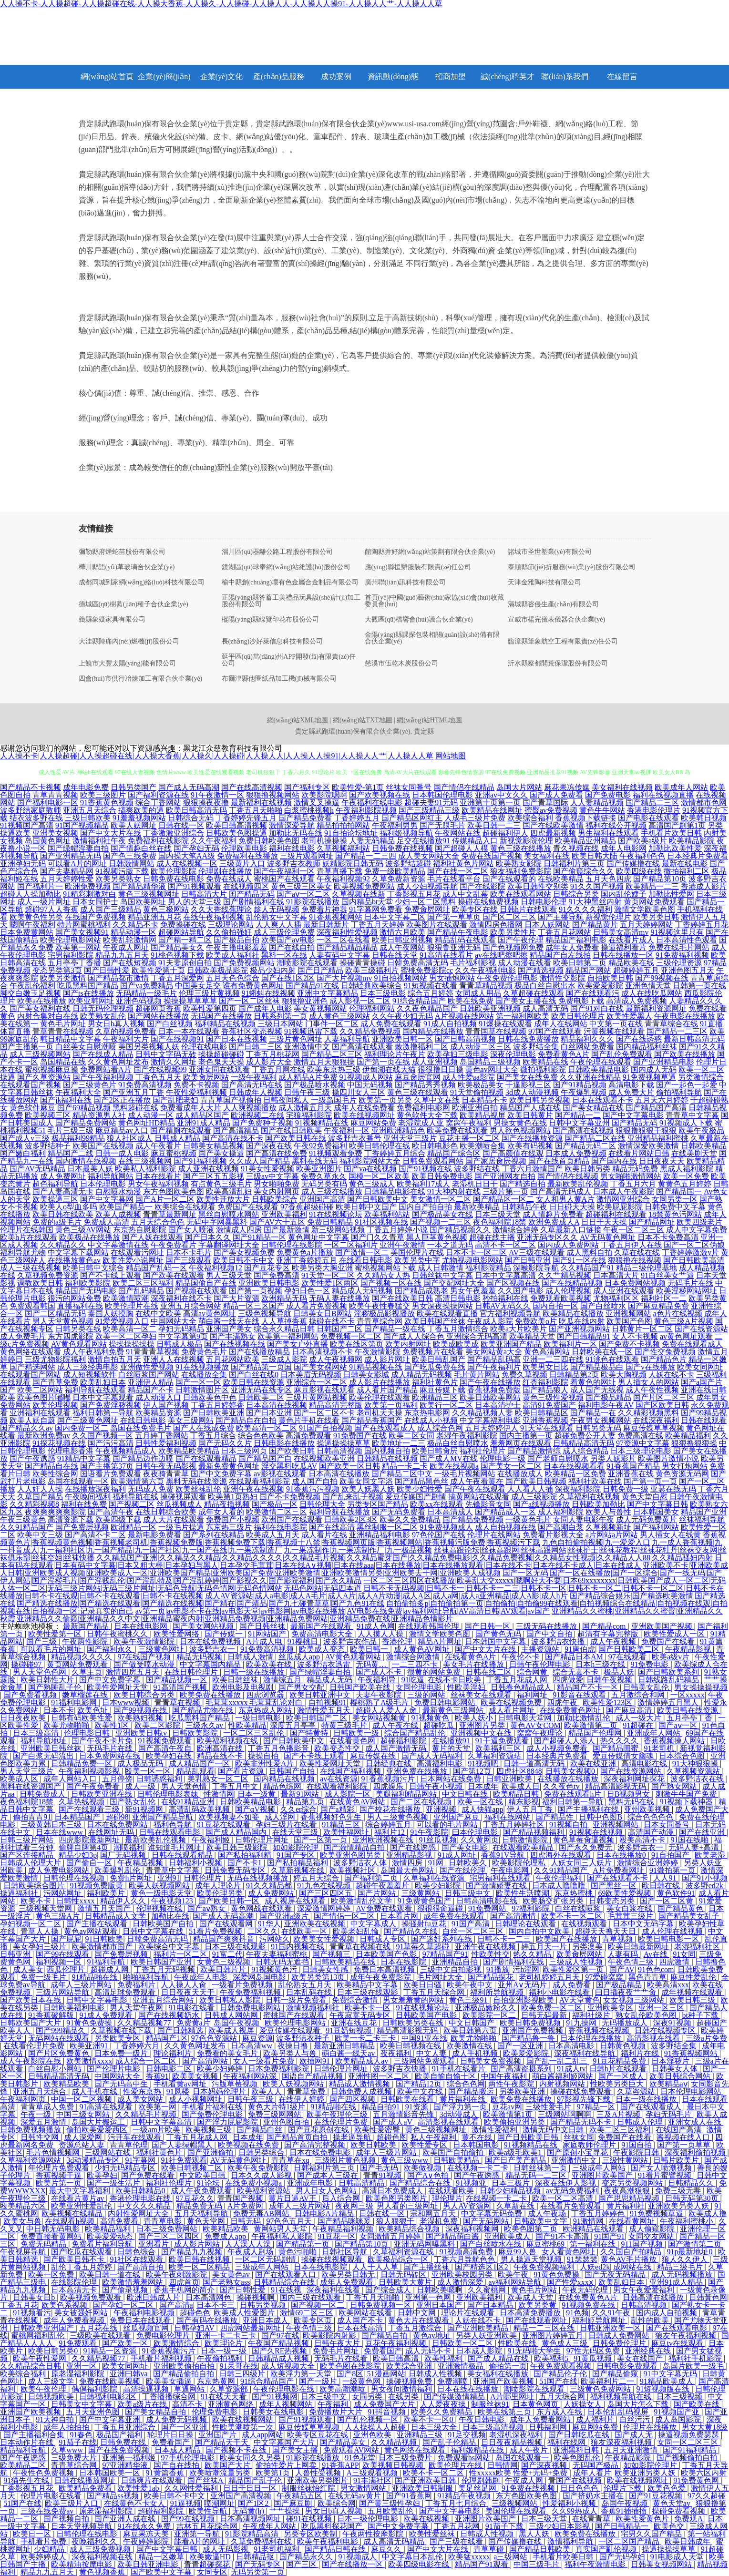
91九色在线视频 (324, 1885)
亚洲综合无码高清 (476, 1336)
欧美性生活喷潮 (523, 1893)
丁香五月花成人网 (517, 1680)
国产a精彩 (338, 1809)
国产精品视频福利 (534, 1832)
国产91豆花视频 (656, 2496)
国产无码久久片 (225, 1443)
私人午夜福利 (434, 2137)
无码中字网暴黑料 (216, 1222)
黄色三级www (405, 2160)
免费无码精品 (44, 2244)
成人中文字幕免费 (696, 1230)
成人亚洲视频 (435, 1062)
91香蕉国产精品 (633, 1466)
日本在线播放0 (622, 1855)
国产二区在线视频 (421, 1802)
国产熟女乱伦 (133, 1802)
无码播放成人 (625, 2023)
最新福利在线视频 (261, 802)
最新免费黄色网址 (228, 1466)
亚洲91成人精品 (203, 1123)
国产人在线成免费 (203, 1428)
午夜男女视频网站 (600, 1420)
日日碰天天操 (572, 1207)
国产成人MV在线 (449, 1458)
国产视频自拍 (67, 2519)
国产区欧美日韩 (662, 1405)
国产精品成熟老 (421, 1291)
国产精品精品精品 (347, 947)
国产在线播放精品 (259, 1352)
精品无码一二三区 (536, 2175)
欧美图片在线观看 (436, 924)
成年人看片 (592, 2473)
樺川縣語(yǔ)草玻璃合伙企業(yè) (127, 567)
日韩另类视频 (263, 2305)
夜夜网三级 (354, 2206)
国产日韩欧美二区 (629, 1649)
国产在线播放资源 (532, 1138)
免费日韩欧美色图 (268, 841)
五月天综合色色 (158, 1222)
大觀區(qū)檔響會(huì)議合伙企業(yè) (419, 619)
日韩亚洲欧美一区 (611, 2328)
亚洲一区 (82, 2366)
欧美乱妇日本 (103, 1382)
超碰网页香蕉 (158, 1008)
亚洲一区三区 (662, 2008)
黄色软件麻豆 (32, 1108)
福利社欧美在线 (595, 1481)
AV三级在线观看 (537, 1252)
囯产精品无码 (252, 894)
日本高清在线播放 (339, 1474)
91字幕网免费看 (375, 909)
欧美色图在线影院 (351, 2366)
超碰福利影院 (404, 1741)
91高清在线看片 (446, 955)
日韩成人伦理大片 (31, 1863)
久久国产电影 (521, 1291)
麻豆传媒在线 (374, 1756)
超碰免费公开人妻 (585, 1435)
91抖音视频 (388, 2412)
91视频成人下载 (686, 1123)
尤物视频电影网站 (472, 1260)
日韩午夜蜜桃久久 (118, 1634)
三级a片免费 (706, 2038)
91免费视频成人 (446, 1527)
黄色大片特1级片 (277, 2107)
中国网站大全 (173, 1321)
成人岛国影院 (679, 2419)
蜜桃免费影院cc (426, 970)
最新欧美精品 (477, 1207)
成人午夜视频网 (335, 1359)
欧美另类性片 (513, 932)
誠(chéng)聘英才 (507, 76)
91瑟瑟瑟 (582, 2259)
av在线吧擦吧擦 (501, 955)
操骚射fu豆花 (424, 1924)
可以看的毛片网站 (448, 1824)
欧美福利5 (552, 2358)
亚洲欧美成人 (508, 2236)
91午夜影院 (429, 1832)
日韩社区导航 (346, 2252)
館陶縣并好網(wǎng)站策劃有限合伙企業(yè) (430, 552)
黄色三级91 (469, 2000)
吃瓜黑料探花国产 (332, 2526)
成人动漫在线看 (524, 963)
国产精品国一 (679, 1191)
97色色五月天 (290, 2221)
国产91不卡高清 (563, 2236)
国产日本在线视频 (236, 1039)
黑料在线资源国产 (31, 1786)
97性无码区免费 (594, 2351)
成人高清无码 (545, 1008)
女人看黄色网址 (569, 2252)
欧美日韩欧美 (374, 2145)
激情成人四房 (239, 1230)
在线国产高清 (679, 2130)
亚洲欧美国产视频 (662, 1626)
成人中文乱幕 (465, 894)
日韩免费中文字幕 (675, 1207)
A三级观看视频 (373, 2473)
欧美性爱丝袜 (433, 2534)
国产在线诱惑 (639, 1039)
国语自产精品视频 (313, 2076)
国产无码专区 (259, 2564)
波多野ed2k (705, 1885)
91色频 (577, 2313)
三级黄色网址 (162, 1649)
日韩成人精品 (177, 1138)
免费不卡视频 (196, 1085)
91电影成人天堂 (678, 2557)
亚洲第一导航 (198, 2534)
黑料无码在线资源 (196, 1481)
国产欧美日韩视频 (535, 1481)
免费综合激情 (356, 2000)
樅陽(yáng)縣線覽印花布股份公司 (270, 619)
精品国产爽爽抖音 (224, 1939)
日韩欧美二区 (261, 1397)
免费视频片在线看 (432, 1352)
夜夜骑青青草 (166, 1474)
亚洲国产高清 (322, 1199)
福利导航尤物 (23, 1252)
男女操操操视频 (701, 1687)
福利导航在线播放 (339, 1512)
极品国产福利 (120, 2435)
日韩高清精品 (362, 2183)
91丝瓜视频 (438, 1840)
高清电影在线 (645, 1763)
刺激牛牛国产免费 (687, 1794)
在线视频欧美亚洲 (324, 1458)
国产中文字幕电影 (633, 1115)
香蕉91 (157, 2076)
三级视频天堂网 (46, 1908)
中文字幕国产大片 (285, 2442)
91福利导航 (107, 1962)
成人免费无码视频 (177, 2419)
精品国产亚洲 (704, 1512)
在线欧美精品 (561, 879)
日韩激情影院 (526, 1840)
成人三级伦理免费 (284, 932)
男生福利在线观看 (608, 833)
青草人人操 (41, 1931)
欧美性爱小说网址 (133, 1260)
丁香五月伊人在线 (631, 1245)
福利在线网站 (508, 1817)
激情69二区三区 (307, 2313)
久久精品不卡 (135, 924)
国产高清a (176, 2305)
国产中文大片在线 (110, 833)
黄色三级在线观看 (417, 1092)
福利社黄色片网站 (463, 863)
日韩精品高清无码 (583, 1443)
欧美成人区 (20, 1779)
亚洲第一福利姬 (129, 2457)
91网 (436, 1863)
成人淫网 (281, 1817)
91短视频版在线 (663, 2389)
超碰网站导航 (181, 932)
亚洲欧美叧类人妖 (679, 2206)
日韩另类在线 (78, 1329)
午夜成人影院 (490, 1321)
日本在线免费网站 (118, 1824)
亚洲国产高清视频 (241, 2496)
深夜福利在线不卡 (181, 1298)
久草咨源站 (637, 2091)
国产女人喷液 (191, 1230)
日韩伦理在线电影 (87, 2534)
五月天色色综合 (232, 978)
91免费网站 (488, 1908)
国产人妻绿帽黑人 (183, 2145)
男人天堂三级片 (27, 1771)
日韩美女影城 (366, 1374)
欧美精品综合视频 (410, 2229)
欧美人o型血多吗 (68, 1207)
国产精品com (605, 1626)
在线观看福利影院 (259, 1481)
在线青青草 (592, 2519)
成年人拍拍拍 (67, 2427)
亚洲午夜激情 (402, 1245)
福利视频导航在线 (621, 2396)
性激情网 (219, 1794)
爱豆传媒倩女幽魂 (624, 1756)
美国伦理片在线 (417, 1252)
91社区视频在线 (381, 1222)
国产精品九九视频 (192, 2252)
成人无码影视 (226, 2549)
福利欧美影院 (88, 1283)
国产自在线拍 (177, 2465)
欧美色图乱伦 (578, 2457)
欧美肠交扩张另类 (554, 1901)
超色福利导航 (55, 1184)
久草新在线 (516, 2206)
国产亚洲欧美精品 (478, 2328)
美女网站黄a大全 (493, 1352)
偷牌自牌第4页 (84, 1847)
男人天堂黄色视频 (62, 1321)
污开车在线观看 (135, 2137)
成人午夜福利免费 (93, 1352)
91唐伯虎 (580, 1649)
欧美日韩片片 (224, 1969)
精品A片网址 (440, 1641)
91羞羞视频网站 (139, 818)
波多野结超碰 (408, 863)
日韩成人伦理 (641, 2122)
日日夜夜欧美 (24, 1718)
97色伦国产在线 (438, 1535)
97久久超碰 (707, 2496)
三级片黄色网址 (295, 1039)
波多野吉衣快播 (400, 2069)
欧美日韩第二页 (579, 963)
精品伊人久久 (124, 1901)
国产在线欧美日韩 (402, 1298)
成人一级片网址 (44, 902)
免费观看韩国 (32, 1306)
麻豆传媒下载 (442, 1390)
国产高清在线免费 (276, 1153)
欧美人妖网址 (133, 825)
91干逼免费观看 (503, 1741)
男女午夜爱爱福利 (644, 2290)
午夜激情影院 (377, 1352)
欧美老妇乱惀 (356, 1931)
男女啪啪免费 (276, 1184)
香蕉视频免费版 (494, 1390)
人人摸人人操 (381, 1634)
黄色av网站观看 (91, 1931)
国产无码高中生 (122, 2084)
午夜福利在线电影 (371, 802)
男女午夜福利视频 (158, 1184)
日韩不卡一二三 (505, 1939)
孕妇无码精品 (181, 1329)
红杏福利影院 (545, 1382)
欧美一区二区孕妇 (125, 1336)
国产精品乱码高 (494, 1359)
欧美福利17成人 (423, 1184)
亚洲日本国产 (440, 2305)
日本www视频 (126, 1702)
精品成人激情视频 (360, 2084)
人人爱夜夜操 (444, 2404)
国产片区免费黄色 (59, 2053)
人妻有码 (623, 1954)
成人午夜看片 (158, 1146)
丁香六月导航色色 (465, 2259)
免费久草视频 (524, 1374)
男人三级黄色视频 (398, 1817)
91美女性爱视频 (267, 1169)
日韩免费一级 (625, 1489)
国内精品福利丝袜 (646, 1047)
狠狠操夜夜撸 (206, 802)
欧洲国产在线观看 (291, 1519)
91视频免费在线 (589, 2305)
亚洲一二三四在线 (553, 1359)
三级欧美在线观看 (101, 2335)
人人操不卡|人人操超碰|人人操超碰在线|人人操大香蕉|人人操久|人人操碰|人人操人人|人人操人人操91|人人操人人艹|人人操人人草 (216, 756)
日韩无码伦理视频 (102, 1008)
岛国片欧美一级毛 (694, 2366)
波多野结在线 (477, 1169)
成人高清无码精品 (394, 2541)
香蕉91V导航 (504, 1855)
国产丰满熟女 (233, 1336)
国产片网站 (378, 1893)
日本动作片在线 (27, 2442)
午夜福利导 (378, 1680)
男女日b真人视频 (116, 1024)
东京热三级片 (229, 1527)
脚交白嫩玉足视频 (30, 993)
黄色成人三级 (565, 2343)
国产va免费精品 (146, 985)
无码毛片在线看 (342, 2358)
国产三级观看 (188, 1260)
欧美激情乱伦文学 (362, 1901)
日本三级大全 (435, 2427)
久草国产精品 (40, 1496)
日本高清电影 (572, 2046)
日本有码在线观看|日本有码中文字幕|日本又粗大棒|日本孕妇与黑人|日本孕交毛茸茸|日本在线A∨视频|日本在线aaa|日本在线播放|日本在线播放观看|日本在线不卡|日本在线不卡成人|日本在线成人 (361, 1561)
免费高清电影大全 (322, 1634)
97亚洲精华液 (126, 2465)
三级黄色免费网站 (601, 2389)
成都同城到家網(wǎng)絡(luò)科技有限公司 (142, 582)
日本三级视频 (680, 2396)
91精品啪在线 (95, 1977)
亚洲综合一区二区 (316, 1382)
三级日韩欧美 (88, 818)
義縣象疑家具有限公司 (112, 619)
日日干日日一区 (250, 2488)
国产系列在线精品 (213, 1535)
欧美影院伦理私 (519, 1863)
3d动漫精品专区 (94, 2160)
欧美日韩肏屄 (435, 1451)
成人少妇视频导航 (427, 886)
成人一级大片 (639, 1718)
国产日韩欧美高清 (693, 1260)
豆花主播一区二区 (469, 1138)
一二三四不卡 (416, 1664)
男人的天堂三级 (194, 902)
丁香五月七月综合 (456, 2503)
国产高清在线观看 (362, 1047)
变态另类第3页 (57, 970)
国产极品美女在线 (442, 1214)
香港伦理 (398, 1641)
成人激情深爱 (461, 2282)
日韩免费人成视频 (362, 2091)
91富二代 (227, 1954)
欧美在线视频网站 (243, 2419)
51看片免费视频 (216, 1931)
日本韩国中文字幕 (496, 1641)
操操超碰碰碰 (221, 1054)
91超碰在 (639, 1725)
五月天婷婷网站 (646, 924)
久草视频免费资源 (47, 1275)
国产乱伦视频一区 (368, 2419)
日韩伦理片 (204, 1878)
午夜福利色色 (642, 856)
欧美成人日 (521, 1786)
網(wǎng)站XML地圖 (298, 720)
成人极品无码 (141, 1763)
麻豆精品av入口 (121, 1130)
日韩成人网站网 (232, 2015)
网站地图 (450, 756)
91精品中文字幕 (84, 1458)
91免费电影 (650, 1664)
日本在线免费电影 (320, 2152)
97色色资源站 (215, 2038)
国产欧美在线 (697, 2404)
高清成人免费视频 (636, 1001)
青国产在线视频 (576, 2480)
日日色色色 (580, 2488)
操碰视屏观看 (183, 1496)
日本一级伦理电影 (368, 2519)
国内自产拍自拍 (425, 1207)
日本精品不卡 (484, 1100)
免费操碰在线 (183, 924)
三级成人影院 (284, 1359)
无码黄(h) (249, 2511)
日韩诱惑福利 (160, 1779)
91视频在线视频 (597, 1832)
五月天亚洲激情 (631, 2450)
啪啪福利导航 (147, 1977)
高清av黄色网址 (209, 1313)
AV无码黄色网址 (608, 1237)
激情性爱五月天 (324, 1710)
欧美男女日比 (545, 1367)
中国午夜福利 (505, 2076)
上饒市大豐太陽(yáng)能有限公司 (127, 663)
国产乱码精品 (141, 1291)
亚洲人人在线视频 (173, 1359)
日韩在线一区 (181, 825)
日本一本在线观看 (188, 1031)
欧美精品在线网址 (492, 810)
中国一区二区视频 (82, 2099)
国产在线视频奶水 (169, 2015)
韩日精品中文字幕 (70, 1039)
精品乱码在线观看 (465, 940)
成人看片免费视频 (316, 1306)
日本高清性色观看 (686, 940)
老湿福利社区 (698, 1946)
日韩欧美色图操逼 (236, 833)
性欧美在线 (518, 2343)
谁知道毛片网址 (175, 1847)
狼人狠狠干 (396, 2221)
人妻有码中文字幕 (339, 955)
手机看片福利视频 (162, 2358)
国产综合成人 (389, 2290)
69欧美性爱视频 (625, 1893)
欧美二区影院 (158, 1725)
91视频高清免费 (467, 2252)
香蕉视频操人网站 (675, 1741)
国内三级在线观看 (311, 2297)
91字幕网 (141, 2160)
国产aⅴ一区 (678, 1725)
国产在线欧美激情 (553, 825)
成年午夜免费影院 (381, 1977)
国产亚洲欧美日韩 (426, 2480)
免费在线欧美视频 (110, 2381)
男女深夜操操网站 (442, 1306)
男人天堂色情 (185, 1786)
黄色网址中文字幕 (318, 1237)
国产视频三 (332, 1954)
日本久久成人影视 (262, 2175)
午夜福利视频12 (215, 1268)
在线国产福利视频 (351, 1771)
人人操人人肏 (184, 1985)
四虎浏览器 (266, 1695)
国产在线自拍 (292, 947)
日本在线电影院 (321, 2267)
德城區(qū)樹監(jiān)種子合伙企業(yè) (133, 604)
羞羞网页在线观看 (520, 1443)
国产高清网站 (206, 2061)
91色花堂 (360, 2457)
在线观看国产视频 (30, 1085)
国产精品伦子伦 (561, 2374)
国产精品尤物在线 (203, 1710)
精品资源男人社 (99, 1115)
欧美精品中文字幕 (368, 1985)
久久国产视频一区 (102, 1435)
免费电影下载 (581, 1001)
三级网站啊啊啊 (565, 2114)
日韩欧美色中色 (209, 1397)
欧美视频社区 (353, 1870)
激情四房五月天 (133, 1672)
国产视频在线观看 (196, 1291)
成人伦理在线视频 (673, 1931)
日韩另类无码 (598, 1428)
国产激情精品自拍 (355, 1847)
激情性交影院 (562, 978)
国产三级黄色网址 (87, 1420)
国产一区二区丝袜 (249, 1001)
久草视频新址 (608, 1527)
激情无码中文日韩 (554, 2130)
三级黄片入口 (242, 863)
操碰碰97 (27, 1664)
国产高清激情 (514, 1916)
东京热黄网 (217, 2381)
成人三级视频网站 (40, 1054)
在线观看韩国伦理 (429, 1626)
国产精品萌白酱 (453, 2236)
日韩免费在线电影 (173, 879)
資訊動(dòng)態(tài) (393, 80)
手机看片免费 (44, 2541)
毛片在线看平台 (454, 879)
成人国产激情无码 (396, 1748)
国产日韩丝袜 (263, 1626)
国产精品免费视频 (472, 1519)
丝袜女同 (579, 2137)
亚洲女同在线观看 (219, 1069)
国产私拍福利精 (245, 1855)
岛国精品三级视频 (490, 1062)
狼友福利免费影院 (520, 871)
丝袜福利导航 (702, 1519)
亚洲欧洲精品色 (398, 1130)
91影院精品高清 (252, 2534)
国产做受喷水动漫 (144, 1664)
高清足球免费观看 (125, 1992)
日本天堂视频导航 (82, 2526)
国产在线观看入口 (286, 2274)
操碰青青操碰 (362, 963)
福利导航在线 (135, 1496)
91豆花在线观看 (224, 1824)
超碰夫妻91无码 (431, 802)
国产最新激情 (286, 1230)
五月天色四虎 (608, 879)
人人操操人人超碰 (376, 2427)
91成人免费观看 (106, 2015)
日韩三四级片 (243, 2374)
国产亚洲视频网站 (579, 1329)
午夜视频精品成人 (125, 1451)
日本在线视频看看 (574, 1466)
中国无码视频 (370, 1085)
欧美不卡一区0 (429, 2419)
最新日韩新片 (326, 924)
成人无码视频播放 (682, 2274)
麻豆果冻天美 (147, 2534)
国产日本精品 (491, 2305)
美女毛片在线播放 (474, 1664)
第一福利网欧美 (522, 1016)
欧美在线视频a (454, 1466)
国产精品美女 (344, 2442)
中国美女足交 (198, 985)
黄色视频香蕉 (103, 2572)
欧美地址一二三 (398, 1443)
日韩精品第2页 (574, 1374)
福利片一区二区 (181, 1954)
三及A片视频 (619, 2114)
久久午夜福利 (213, 841)
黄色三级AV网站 (83, 1230)
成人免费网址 (63, 1176)
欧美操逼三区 (55, 1199)
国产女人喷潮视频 (662, 2168)
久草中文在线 (437, 1100)
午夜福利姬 (212, 1840)
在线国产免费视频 (95, 917)
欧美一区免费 (686, 1176)
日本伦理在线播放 (591, 2038)
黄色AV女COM (535, 1725)
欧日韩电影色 (435, 1146)
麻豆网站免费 (373, 1123)
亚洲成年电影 (311, 2183)
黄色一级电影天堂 (162, 1893)
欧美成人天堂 (531, 2297)
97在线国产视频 (145, 1657)
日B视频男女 (629, 1794)
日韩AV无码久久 (503, 1306)
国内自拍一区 (555, 1306)
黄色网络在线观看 (30, 1352)
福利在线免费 (84, 1504)
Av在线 (656, 1954)
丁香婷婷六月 (137, 2046)
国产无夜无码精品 (616, 2274)
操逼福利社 (20, 1893)
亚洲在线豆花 (355, 2023)
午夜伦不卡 (522, 1657)
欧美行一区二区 (446, 1405)
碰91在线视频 (310, 2519)
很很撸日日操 (440, 1069)
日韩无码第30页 (692, 2198)
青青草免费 (307, 2091)
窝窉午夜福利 (469, 1123)
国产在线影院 (482, 886)
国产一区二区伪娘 (694, 1245)
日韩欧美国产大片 (31, 2023)
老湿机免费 (440, 2221)
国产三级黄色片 (89, 1085)
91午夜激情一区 (217, 795)
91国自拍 (637, 2145)
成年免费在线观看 (454, 1916)
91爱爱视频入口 (122, 1321)
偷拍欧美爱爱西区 (97, 2130)
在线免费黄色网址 (571, 1710)
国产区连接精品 (27, 1855)
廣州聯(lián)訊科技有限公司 (405, 582)
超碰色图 (392, 2137)
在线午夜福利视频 (213, 917)
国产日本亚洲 (269, 1413)
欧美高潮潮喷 (343, 2389)
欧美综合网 (337, 2503)
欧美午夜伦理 (44, 2389)
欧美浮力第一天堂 (301, 2374)
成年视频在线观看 (692, 1992)
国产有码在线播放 (207, 2320)
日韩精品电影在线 (394, 1191)
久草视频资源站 (694, 1771)
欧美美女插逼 (170, 2381)
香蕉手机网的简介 (185, 2290)
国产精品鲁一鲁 (529, 2038)
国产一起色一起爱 (686, 1085)
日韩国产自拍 (293, 1771)
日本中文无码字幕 (644, 1924)
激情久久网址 (173, 1062)
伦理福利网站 (372, 1008)
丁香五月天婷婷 (377, 924)
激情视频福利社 (313, 2008)
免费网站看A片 (106, 1069)
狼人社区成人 (130, 1138)
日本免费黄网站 (26, 932)
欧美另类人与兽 (290, 2053)
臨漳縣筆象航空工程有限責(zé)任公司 (563, 641)
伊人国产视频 (166, 1405)
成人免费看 (573, 1985)
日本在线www (60, 1832)
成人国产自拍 (315, 1481)
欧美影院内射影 (330, 2335)
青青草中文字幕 (692, 1115)
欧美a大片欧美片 (518, 1329)
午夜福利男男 (395, 825)
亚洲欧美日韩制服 (423, 2488)
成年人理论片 (219, 1885)
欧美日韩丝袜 (236, 1680)
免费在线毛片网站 (678, 947)
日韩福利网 (549, 2427)
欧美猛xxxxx (469, 2557)
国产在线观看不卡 (618, 1878)
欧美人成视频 (118, 1214)
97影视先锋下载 (584, 2099)
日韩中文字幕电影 (97, 2000)
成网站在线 (633, 2267)
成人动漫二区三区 (480, 1047)
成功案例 (336, 76)
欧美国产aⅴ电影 (288, 940)
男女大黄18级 (705, 2427)
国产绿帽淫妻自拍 (78, 848)
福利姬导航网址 (599, 2320)
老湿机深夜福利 (516, 2435)
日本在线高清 (361, 2328)
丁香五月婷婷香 (217, 1405)
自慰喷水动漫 (118, 1191)
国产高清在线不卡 (232, 1138)
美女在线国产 (641, 2358)
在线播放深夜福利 (95, 1489)
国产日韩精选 (181, 2030)
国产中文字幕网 (106, 1199)
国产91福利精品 (690, 2450)
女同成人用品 (478, 993)
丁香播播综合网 (169, 2396)
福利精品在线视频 (225, 1024)
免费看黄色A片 (563, 1054)
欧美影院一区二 (490, 2015)
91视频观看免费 (335, 1153)
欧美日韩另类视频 (539, 1100)
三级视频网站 (515, 2503)
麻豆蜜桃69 (546, 2244)
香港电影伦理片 (653, 810)
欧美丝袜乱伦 (198, 1489)
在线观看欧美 (452, 2191)
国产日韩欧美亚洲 (213, 1413)
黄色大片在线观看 (419, 2320)
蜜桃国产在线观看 (284, 879)
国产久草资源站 (44, 1077)
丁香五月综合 (213, 1435)
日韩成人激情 (251, 1657)
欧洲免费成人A (553, 1222)
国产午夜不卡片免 (103, 1741)
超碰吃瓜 (439, 1725)
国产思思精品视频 (629, 2198)
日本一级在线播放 (647, 2099)
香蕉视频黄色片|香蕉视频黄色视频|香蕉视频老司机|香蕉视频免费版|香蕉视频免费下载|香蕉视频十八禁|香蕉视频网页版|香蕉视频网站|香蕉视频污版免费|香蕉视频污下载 (363, 1538)
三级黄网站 (421, 1893)
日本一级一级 (224, 2351)
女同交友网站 (652, 2236)
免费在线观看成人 (692, 1344)
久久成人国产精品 (259, 1161)
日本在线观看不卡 (602, 1100)
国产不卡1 (245, 1863)
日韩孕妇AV (195, 2328)
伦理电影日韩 (88, 1733)
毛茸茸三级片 (631, 1916)
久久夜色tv (562, 1786)
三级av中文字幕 (272, 1176)
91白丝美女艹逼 (667, 1275)
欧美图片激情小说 (668, 1458)
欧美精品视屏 (482, 1115)
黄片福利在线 (463, 2099)
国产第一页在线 (383, 1062)
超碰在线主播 (492, 1237)
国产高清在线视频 (583, 1130)
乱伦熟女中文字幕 (276, 917)
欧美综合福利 (530, 818)
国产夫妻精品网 (66, 871)
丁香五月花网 (458, 2526)
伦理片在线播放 (650, 2427)
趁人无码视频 (276, 909)
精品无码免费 (635, 1169)
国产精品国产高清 (656, 1108)
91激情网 (589, 2221)
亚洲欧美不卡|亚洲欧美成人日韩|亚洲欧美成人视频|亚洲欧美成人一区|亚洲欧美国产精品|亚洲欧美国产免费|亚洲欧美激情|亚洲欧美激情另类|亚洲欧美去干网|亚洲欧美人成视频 (364, 1569)
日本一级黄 (257, 1794)
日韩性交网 (41, 2137)
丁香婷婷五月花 (702, 924)
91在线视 (287, 2290)
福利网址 (533, 1695)
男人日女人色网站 (327, 2191)
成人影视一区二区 (359, 1001)
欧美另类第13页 (319, 1977)
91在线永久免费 (145, 2526)
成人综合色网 (440, 1428)
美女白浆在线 (630, 1908)
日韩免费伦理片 (620, 2343)
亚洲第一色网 (429, 2297)
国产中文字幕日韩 (657, 1504)
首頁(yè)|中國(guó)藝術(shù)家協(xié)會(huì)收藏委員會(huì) (434, 601)
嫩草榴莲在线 (86, 1695)
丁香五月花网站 (564, 932)
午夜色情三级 (632, 1962)
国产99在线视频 (188, 2519)
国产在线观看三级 (90, 1809)
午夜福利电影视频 (144, 2313)
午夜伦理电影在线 (284, 2389)
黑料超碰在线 (135, 1108)
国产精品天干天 (222, 2442)
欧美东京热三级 (333, 1069)
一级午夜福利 (254, 1077)
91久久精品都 (270, 1885)
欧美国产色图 (629, 1321)
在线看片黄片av (78, 2198)
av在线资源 (339, 1779)
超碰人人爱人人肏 (387, 1710)
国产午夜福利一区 (284, 871)
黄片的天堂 (452, 1748)
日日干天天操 (604, 1222)
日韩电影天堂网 (526, 1718)
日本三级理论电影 (640, 1451)
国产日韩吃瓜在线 (579, 2435)
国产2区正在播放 (122, 1100)
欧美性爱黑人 (629, 1016)
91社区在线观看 (137, 2259)
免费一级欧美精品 (394, 871)
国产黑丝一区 (614, 1885)
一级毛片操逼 (181, 1527)
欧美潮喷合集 (482, 1146)
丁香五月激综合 (415, 2328)
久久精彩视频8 (34, 1504)
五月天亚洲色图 (94, 2412)
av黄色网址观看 (686, 1336)
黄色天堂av (672, 2503)
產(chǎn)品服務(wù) (278, 80)
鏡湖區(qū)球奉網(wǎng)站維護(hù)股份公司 (286, 567)
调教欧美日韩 (40, 1283)
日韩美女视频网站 (662, 2564)
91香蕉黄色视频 (106, 802)
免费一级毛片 (44, 1977)
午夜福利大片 (126, 1039)
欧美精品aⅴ (668, 2084)
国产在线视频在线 (234, 1344)
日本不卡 (58, 1710)
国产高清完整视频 (315, 2145)
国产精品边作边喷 (143, 1458)
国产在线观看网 (227, 1924)
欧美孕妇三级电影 (457, 1054)
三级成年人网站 (599, 2168)
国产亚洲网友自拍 (504, 1176)
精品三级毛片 (681, 2267)
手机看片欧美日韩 (671, 833)
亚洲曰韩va (129, 2374)
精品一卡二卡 (405, 1466)
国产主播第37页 (106, 1466)
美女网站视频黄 (380, 1718)
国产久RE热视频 (280, 2351)
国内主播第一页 (526, 1435)
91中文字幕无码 (671, 2374)
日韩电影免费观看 (627, 2366)
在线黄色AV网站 (358, 1802)
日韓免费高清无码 (417, 963)
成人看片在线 (324, 1535)
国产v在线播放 (650, 1367)
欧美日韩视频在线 (411, 2046)
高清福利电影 (440, 1763)
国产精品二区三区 (331, 1054)
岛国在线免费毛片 (140, 1428)
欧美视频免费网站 (364, 886)
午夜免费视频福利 (544, 2267)
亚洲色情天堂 (648, 985)
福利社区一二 (664, 1298)
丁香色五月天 (158, 1077)
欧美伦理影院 (173, 871)
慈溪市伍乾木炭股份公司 (401, 663)
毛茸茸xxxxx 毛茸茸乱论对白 (255, 1702)
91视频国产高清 (26, 825)
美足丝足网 (478, 2488)
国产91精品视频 (579, 1085)
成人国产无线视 (597, 1390)
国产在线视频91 (177, 1039)
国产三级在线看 (457, 2541)
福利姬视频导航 (406, 833)
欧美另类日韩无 (349, 2274)
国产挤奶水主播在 (594, 2496)
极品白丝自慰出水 (544, 985)
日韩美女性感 (326, 1969)
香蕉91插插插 (624, 2511)
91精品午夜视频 (465, 2496)
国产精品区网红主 (411, 818)
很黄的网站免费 (434, 1672)
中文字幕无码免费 (492, 2213)
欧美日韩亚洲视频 (402, 940)
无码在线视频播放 (258, 1878)
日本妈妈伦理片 (220, 2091)
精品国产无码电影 (85, 1291)
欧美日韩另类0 (54, 2351)
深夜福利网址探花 (635, 1779)
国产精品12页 (419, 2084)
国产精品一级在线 (394, 1329)
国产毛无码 (380, 2168)
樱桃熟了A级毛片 (380, 1702)
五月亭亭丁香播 (74, 963)
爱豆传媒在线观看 (290, 2030)
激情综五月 (283, 1680)
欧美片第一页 (59, 2183)
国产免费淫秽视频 (110, 1405)
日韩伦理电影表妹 (168, 1794)
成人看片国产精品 (387, 1390)
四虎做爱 (568, 1680)
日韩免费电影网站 (251, 2008)
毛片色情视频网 (54, 2152)
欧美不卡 (37, 1901)
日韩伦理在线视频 (74, 1878)
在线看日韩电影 (365, 1260)
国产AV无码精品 (37, 1169)
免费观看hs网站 (465, 2457)
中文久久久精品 (145, 2206)
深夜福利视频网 (473, 2229)
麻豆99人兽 (518, 2252)
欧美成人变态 (323, 1649)
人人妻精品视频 (597, 802)
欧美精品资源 (158, 1413)
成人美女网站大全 (428, 856)
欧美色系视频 (65, 2305)
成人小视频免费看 (557, 1748)
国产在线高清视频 (251, 787)
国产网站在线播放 (158, 1016)
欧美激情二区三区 (276, 1512)
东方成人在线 (560, 2412)
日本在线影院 (404, 1962)
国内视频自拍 (387, 1451)
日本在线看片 (158, 1176)
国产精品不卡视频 (30, 787)
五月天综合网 (563, 2396)
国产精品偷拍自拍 (184, 2374)
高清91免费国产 (549, 1405)
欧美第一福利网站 (287, 1336)
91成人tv (571, 2069)
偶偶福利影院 (95, 2389)
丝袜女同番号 (408, 787)
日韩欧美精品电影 (598, 1069)
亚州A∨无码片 (523, 1985)
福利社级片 (592, 2015)
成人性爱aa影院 (468, 1077)
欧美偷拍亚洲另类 (515, 2122)
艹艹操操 (285, 2511)
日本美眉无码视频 (310, 1374)
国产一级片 (319, 2381)
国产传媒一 (225, 1634)
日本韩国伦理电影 (442, 795)
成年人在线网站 (560, 1024)
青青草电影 (164, 2221)
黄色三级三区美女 (301, 886)
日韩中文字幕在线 (154, 1931)
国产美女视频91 (82, 932)
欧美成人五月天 (272, 1535)
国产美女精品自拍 (156, 2412)
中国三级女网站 (84, 2114)
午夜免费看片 (173, 1245)
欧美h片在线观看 (28, 1237)
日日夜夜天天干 (188, 1992)
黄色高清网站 (547, 1352)
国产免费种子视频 (262, 1123)
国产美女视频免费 (244, 1252)
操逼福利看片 (624, 947)
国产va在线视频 (370, 1169)
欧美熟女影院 (519, 863)
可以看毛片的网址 (52, 1649)
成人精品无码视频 (421, 1374)
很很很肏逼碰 (441, 1908)
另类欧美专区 (118, 2038)
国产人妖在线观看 (152, 1237)
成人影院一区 (348, 1794)
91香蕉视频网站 (335, 917)
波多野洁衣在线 (698, 1779)
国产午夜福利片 (494, 1367)
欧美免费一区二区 (552, 2008)
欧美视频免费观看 (91, 2297)
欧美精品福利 (688, 1435)
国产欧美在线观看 (173, 1275)
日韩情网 (502, 2465)
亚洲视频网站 (628, 1313)
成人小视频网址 (196, 2099)
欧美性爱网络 (177, 1634)
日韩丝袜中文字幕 (442, 1275)
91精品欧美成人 (667, 2381)
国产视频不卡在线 (236, 2450)
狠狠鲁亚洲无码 (454, 947)
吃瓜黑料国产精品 (87, 985)
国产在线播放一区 (353, 2564)
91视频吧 (484, 1763)
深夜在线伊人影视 (566, 2183)
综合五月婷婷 (430, 993)
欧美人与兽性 (608, 1512)
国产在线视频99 (160, 1069)
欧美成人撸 (707, 2213)
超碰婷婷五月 (636, 970)
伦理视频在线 (160, 1908)
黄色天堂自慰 (644, 1496)
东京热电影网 (427, 1413)
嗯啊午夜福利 (32, 924)
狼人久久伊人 (685, 2259)
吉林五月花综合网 (207, 2526)
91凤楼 (177, 2091)
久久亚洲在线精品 (590, 1077)
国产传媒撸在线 (633, 863)
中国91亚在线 (424, 2038)
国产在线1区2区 (288, 978)
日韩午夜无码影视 (165, 1466)
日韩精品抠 (256, 2557)
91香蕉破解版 (52, 2015)
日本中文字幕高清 (505, 1275)
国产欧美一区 (126, 2343)
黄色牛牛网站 (602, 810)
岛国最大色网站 (408, 1870)
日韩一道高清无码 (534, 1763)
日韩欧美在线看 (408, 2099)
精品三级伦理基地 (646, 1268)
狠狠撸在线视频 (634, 1260)
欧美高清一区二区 (266, 1428)
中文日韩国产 (472, 2023)
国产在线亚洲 (703, 1832)
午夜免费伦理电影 (507, 978)
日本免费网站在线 (110, 1756)
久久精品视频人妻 (482, 1413)
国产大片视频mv (344, 978)
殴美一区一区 (149, 1771)
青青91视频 (383, 2175)
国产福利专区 (307, 787)
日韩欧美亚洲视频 (490, 1008)
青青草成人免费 (48, 2107)
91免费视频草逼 (649, 1077)
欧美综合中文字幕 (169, 1946)
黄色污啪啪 (298, 2252)
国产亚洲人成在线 (125, 2519)
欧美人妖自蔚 (32, 1420)
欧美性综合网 (55, 1474)
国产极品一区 (275, 1504)
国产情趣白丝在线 (141, 848)
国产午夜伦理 (521, 940)
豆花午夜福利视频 (396, 2343)
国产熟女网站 (675, 1786)
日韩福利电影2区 (108, 2396)
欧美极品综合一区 (399, 2259)
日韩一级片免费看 (297, 2000)
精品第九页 (306, 1802)
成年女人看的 (221, 1512)
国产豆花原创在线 (319, 2130)
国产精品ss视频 (113, 2496)
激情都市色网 (704, 802)
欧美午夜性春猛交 (379, 1306)
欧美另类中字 (417, 1260)
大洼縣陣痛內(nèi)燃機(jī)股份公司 (129, 641)
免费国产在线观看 (247, 1207)
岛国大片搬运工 (99, 2122)
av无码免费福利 (573, 2191)
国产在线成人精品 (102, 1054)
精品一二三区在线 (544, 2328)
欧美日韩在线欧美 (62, 1214)
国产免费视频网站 (244, 963)
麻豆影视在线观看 (324, 1390)
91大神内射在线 (454, 1191)
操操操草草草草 (190, 1001)
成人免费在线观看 (390, 1024)
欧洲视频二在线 (257, 1115)
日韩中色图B (601, 1817)
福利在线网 (567, 2442)
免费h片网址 (132, 1878)
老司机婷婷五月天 (550, 1977)
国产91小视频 (705, 1878)
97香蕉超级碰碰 (307, 1207)
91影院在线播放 (312, 902)
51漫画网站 (386, 2374)
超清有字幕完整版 (608, 1634)
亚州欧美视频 (648, 1809)
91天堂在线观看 (547, 1428)
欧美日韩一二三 (494, 825)
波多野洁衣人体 (361, 1863)
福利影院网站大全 (369, 1161)
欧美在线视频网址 (364, 1115)
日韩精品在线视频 (387, 1458)
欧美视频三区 (48, 1115)
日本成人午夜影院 (623, 1191)
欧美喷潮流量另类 (220, 2473)
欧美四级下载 (118, 1519)
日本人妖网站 (547, 924)
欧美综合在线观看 (185, 1207)
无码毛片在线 (690, 1283)
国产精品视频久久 (460, 1230)
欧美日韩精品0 (141, 2191)
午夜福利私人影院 (282, 2236)
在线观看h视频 (70, 2221)
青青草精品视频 (486, 985)
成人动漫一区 (151, 1115)
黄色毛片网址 (63, 1024)
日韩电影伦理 (543, 902)
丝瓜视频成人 (179, 1504)
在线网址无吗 (112, 1832)
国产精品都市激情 (118, 978)
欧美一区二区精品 (200, 2267)
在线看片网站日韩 (638, 1153)
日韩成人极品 (179, 1344)
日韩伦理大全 (322, 1504)
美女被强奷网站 (82, 2313)
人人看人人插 (530, 1489)
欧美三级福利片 (372, 970)
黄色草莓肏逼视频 (584, 1840)
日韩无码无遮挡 (283, 1962)
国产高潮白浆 (561, 1527)
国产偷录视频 (126, 2290)
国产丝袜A (206, 2480)
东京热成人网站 (266, 1710)
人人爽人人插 (278, 924)
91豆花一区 (337, 2236)
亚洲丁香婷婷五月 (306, 1260)
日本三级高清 (37, 1733)
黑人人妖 (535, 2534)
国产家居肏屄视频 (495, 1161)
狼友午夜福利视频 (686, 2335)
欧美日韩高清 (397, 2358)
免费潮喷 (453, 2381)
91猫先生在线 (27, 2480)
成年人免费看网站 (541, 2419)
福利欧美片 (107, 1893)
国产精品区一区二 (503, 1199)
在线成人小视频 (431, 1420)
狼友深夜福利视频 (622, 2442)
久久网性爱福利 (192, 2488)
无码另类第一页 (258, 2572)
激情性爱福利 (495, 2130)
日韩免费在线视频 (402, 848)
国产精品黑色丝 (421, 1481)
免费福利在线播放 (247, 856)
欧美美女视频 (196, 2076)
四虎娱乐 (389, 1786)
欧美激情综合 (177, 2343)
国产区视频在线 (513, 1283)
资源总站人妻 (82, 2145)
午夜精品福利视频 (343, 2229)
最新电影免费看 (154, 1535)
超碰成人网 (111, 1969)
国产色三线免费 (129, 856)
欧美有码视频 (530, 1146)
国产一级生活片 (114, 2183)
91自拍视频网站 (400, 978)
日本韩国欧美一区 (110, 2473)
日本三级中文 (325, 2396)
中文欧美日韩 (203, 2175)
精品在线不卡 (221, 1756)
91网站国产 (268, 1634)
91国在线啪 (690, 1840)
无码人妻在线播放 (339, 1298)
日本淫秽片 (671, 2061)
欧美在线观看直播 (447, 1313)
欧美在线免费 (470, 1001)
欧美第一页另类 (385, 1100)
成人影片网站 (198, 2244)
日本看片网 (400, 1916)
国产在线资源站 (701, 1329)
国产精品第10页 (660, 879)
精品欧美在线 (631, 963)
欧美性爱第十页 (158, 970)
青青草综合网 (379, 1321)
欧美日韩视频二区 (192, 2168)
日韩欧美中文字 (541, 2221)
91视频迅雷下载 (311, 1031)
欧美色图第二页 (531, 2229)
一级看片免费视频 (243, 1985)
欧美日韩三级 (693, 2000)
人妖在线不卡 (671, 1374)
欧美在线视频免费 (512, 1702)
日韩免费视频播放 (31, 2130)
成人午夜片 (530, 2450)
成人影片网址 (387, 1359)
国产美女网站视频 (204, 1626)
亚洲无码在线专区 (261, 1390)
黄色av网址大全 (491, 1069)
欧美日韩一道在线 (110, 2274)
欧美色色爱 (667, 2488)
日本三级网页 (244, 1451)
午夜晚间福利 (88, 1496)
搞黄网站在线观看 (478, 1496)
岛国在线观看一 (523, 2457)
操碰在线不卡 (332, 1321)
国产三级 (42, 1641)
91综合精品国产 (419, 1001)
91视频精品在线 (322, 1123)
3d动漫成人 (460, 2114)
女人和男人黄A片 (565, 1199)
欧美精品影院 (692, 841)
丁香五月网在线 (278, 1069)
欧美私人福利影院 (145, 1169)
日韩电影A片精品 (325, 2213)
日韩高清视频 (339, 1451)
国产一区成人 (622, 2076)
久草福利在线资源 (434, 1878)
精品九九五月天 (122, 955)
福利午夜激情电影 (596, 2564)
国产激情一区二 (362, 1252)
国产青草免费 (55, 1382)
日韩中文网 (418, 2313)
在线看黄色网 (353, 1741)
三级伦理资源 (679, 963)
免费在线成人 (229, 879)
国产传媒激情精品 (455, 2396)
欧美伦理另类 (221, 1893)
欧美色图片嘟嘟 (44, 1397)
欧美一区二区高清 (563, 2198)
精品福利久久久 (587, 1039)
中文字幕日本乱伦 (413, 2557)
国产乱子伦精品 (450, 2442)
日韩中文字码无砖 (165, 1054)
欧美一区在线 (481, 1802)
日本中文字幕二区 (394, 917)
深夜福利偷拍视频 (696, 2152)
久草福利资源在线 (404, 2252)
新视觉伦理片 (608, 917)
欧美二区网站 (40, 1390)
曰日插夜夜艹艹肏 (626, 1992)
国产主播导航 (561, 917)
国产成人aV (393, 2122)
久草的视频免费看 (125, 1031)
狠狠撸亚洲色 (305, 1001)
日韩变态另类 (613, 1901)
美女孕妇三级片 (40, 1946)
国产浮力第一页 (461, 2107)
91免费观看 (79, 2343)
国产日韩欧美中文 (377, 1199)
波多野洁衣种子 (303, 2038)
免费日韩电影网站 (445, 1702)
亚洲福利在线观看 (40, 1413)
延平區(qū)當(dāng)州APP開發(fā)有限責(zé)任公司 (289, 660)
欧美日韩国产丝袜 (434, 1321)
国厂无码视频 (124, 1855)
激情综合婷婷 (515, 1230)
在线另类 (404, 2396)
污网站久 (274, 1939)
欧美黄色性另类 (36, 917)
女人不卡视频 (635, 1336)
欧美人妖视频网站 (160, 1885)
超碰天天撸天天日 (606, 1931)
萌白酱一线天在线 (228, 1321)
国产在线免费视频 (119, 2450)
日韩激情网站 (131, 863)
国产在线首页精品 (558, 1161)
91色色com (656, 1969)
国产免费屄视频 (82, 1527)
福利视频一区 (59, 1962)
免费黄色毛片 (204, 1352)
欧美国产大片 (228, 2465)
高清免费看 (120, 2221)
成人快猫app (482, 1809)
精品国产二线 (70, 1153)
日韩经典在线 (389, 1763)
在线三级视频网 (145, 1161)
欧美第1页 (274, 2473)
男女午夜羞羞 (473, 1291)
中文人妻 (432, 2053)
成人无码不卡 (429, 2351)
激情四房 (408, 1863)
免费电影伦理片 (164, 2335)
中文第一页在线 (616, 1024)
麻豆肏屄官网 (418, 1077)
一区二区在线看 (343, 940)
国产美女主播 (296, 2450)
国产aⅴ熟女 (207, 1908)
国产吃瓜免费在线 (434, 1367)
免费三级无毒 (679, 2191)
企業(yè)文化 (221, 76)
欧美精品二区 (24, 2465)
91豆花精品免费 (620, 2061)
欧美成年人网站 (681, 787)
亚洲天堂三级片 (410, 1138)
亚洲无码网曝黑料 (425, 2244)
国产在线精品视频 (572, 1283)
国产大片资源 (236, 1298)
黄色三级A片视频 (683, 1321)
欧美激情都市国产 (103, 1946)
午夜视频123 (173, 1901)
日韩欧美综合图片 (34, 1885)
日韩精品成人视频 (279, 2358)
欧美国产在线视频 (102, 1146)
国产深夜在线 (269, 1146)
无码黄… (372, 1664)
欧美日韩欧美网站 (490, 1397)
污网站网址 (63, 1893)
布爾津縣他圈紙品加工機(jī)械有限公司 (279, 678)
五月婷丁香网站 (161, 1435)
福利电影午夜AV (606, 1405)
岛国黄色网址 (48, 841)
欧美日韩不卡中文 (243, 1260)
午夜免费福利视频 (251, 1992)
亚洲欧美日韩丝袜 (52, 1748)
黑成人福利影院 (686, 1169)
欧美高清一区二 (129, 1329)
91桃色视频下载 (177, 955)
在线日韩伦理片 (192, 1672)
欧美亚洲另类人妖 (646, 2473)
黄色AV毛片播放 (629, 2259)
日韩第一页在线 (699, 985)
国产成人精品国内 (236, 1832)
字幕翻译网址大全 (228, 1245)
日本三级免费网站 (167, 2229)
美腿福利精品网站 (407, 1794)
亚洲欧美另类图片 (318, 2480)
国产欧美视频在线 (379, 795)
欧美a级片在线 (142, 2404)
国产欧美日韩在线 (295, 1138)
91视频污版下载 (122, 871)
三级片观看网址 (306, 856)
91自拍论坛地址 (351, 833)
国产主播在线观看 (97, 1924)
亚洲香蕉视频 (545, 1420)
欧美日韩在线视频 (200, 2259)
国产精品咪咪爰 (345, 2221)
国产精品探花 (491, 1977)
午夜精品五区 (300, 2496)
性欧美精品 (247, 1725)
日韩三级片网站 (27, 1840)
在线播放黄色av (74, 1260)
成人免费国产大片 (385, 2404)
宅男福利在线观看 (501, 1878)
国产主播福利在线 (589, 1809)
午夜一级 (37, 2114)
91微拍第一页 (673, 1870)
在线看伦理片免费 (34, 2046)
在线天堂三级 (296, 1832)
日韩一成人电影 (122, 1153)
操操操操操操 (131, 1344)
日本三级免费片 (406, 2457)
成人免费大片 (631, 1092)
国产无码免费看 (398, 1512)
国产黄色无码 (499, 1634)
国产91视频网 (275, 2396)
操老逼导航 (353, 2137)
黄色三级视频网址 (148, 894)
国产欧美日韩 (292, 1451)
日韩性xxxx (76, 1901)
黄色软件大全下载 (427, 1115)
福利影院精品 (488, 1268)
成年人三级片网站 (82, 1985)
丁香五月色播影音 (279, 1748)
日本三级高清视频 (493, 2427)
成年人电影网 (624, 848)
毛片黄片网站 (477, 1374)
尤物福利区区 (616, 1298)
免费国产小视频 (232, 1519)
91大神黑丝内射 (595, 902)
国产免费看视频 (31, 1695)
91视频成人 (359, 2557)
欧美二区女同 (411, 1435)
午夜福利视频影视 (90, 1771)
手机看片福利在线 (213, 2107)
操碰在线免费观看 (581, 2091)
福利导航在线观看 (95, 1390)
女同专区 (212, 2572)
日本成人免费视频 (575, 1153)
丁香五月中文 (236, 1786)
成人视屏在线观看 (296, 1901)
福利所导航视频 (497, 1992)
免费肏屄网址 (427, 909)
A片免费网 (246, 2206)
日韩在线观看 (704, 1420)
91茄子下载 (505, 2526)
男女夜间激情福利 (402, 2389)
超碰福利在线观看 (616, 1214)
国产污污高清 (110, 1443)
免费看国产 (383, 2351)
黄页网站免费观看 (654, 902)
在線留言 (622, 76)
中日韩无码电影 (54, 2229)
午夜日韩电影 (482, 2419)
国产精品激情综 (534, 1451)
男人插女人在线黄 (670, 1535)
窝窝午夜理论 (541, 1733)
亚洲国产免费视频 (533, 2030)
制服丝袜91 (490, 2404)
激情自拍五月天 (114, 1359)
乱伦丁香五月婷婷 (82, 2267)
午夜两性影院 (86, 1641)
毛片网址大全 (440, 1977)
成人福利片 (596, 2419)
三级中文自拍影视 (451, 1969)
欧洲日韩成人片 (154, 2297)
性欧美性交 (491, 1954)
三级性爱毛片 (549, 2107)
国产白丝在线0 (253, 1374)
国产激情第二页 (695, 2244)
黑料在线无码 (315, 1161)
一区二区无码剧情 (266, 2259)
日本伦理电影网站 (691, 2091)
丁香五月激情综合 (457, 1329)
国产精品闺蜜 (616, 1748)
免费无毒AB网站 (262, 2213)
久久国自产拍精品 (631, 2252)
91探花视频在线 (59, 1443)
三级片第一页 (505, 1191)
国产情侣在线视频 (567, 1176)
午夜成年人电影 (201, 1977)
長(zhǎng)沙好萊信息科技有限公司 (272, 641)
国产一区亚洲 (521, 2046)
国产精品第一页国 (261, 1367)
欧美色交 (670, 2526)
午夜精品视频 (141, 1863)
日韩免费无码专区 (236, 1870)
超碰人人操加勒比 (30, 894)
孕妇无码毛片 (669, 2114)
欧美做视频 (423, 2168)
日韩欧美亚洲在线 (102, 1794)
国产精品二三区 (652, 802)
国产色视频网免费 (513, 947)
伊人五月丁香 (530, 1809)
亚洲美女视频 (55, 833)
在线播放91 (452, 1741)
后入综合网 (342, 2198)
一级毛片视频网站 (464, 1474)
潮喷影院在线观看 (307, 963)
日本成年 (483, 1786)
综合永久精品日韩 (284, 1329)
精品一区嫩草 (162, 2557)
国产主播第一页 (26, 1047)
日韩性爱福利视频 (165, 1443)
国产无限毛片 (442, 825)
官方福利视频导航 (510, 1313)
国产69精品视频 (84, 1108)
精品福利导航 (24, 2450)
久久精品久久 (63, 1245)
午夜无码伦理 (586, 2290)
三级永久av (205, 1725)
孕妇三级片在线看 (287, 1824)
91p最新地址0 (690, 2252)
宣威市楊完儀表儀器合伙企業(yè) (557, 619)
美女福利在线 (547, 856)
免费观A (689, 2519)
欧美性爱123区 (608, 1702)
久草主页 (87, 1672)
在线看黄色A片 (471, 1657)
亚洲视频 (442, 1809)
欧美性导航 (209, 2511)
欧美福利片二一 (608, 2381)
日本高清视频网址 (251, 2519)
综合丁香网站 (158, 802)
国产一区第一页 (321, 1840)
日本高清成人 (450, 1512)
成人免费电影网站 (59, 1870)
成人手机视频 (476, 2053)
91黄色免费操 (90, 2023)
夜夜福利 (396, 2053)
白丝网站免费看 (587, 1047)
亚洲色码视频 (139, 1001)
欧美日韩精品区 (541, 1413)
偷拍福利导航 (679, 1092)
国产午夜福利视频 (102, 1077)
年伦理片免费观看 (59, 2168)
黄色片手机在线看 (308, 1420)
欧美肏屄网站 (206, 1077)
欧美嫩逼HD (211, 2557)
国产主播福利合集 (34, 2435)
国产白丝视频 (170, 1024)
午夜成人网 (525, 2480)
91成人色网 (376, 1626)
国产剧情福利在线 (253, 902)
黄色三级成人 (372, 1184)
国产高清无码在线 (251, 1085)
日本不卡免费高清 (667, 1237)
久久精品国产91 (587, 1268)
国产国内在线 (614, 1161)
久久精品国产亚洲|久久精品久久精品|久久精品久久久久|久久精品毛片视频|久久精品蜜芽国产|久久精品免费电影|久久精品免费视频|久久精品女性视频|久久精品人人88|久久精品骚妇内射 (404, 1558)
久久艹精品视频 (564, 1275)
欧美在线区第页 (356, 1344)
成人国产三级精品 (110, 909)
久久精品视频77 (145, 2023)
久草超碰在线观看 (533, 993)
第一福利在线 (593, 2244)
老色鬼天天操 (221, 1062)
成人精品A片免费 (308, 1077)
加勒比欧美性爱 (675, 848)
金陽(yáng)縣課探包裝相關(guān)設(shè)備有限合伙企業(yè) (432, 638)
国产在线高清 (332, 1527)
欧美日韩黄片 (530, 1115)
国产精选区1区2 (482, 2267)
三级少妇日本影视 (560, 2526)
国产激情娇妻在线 (497, 1885)
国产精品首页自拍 (298, 2137)
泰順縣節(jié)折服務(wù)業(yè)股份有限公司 (572, 567)
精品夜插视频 (227, 1504)
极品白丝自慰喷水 (457, 1443)
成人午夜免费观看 (202, 2191)
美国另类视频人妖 (148, 1047)
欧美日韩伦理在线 (379, 1146)
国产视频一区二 (318, 2305)
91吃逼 (412, 1680)
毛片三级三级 (70, 1130)
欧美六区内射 (704, 2473)
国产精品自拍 (385, 2335)
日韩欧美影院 (196, 1733)
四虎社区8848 (519, 1771)
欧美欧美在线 (270, 1664)
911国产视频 (642, 2244)
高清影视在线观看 (449, 2122)
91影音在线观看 (580, 1695)
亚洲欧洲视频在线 (383, 1840)
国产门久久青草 (377, 1237)
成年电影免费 (86, 787)
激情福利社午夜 (99, 841)
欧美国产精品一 (126, 1207)
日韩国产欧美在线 (360, 1687)
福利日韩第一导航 (102, 1413)
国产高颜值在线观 (513, 1153)
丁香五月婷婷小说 (397, 1230)
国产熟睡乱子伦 (55, 1687)
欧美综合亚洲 (410, 2366)
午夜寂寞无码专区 (360, 2015)
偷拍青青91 (32, 1817)
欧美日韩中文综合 (93, 1268)
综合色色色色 (651, 1817)
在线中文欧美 (158, 1313)
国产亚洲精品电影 (663, 1062)
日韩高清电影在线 (487, 1901)
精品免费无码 (200, 2206)
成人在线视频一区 (186, 863)
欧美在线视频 (427, 2519)
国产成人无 (635, 2435)
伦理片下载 (624, 2488)
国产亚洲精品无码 (70, 856)
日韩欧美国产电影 (427, 2015)
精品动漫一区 (133, 932)
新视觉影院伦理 (526, 841)
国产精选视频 (541, 970)
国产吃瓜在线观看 (82, 2252)
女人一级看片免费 (264, 2061)
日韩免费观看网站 (432, 1161)
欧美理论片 (225, 2343)
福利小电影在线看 (560, 1992)
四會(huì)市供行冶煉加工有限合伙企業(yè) (141, 678)
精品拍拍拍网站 (343, 825)
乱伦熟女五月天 (305, 1985)
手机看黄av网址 (181, 2084)
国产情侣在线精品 (463, 787)
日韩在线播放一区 (623, 955)
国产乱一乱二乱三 (557, 2061)
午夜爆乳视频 (583, 1092)
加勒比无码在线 (295, 833)
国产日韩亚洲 (528, 1260)
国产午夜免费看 (94, 1786)
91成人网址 (458, 1855)
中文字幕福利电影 (490, 1420)
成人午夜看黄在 (476, 1481)
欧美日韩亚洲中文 (320, 1695)
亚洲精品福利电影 (379, 1535)
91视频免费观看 (166, 1741)
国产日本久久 (208, 1237)
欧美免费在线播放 (211, 1695)
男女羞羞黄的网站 (414, 2000)
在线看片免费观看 (571, 2206)
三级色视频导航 (264, 1313)
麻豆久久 (387, 2549)
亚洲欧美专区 (611, 2008)
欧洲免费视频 (88, 886)
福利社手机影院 (696, 2358)
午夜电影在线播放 (684, 1016)
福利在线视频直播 (663, 795)
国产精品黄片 (595, 924)
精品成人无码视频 (362, 1291)
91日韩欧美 (104, 1939)
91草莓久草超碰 (423, 1946)
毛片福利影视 (473, 963)
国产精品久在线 (411, 1931)
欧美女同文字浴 (366, 1481)
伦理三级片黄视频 (209, 993)
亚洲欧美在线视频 (315, 1924)
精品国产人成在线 (530, 1108)
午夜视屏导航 (24, 2252)
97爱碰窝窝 (605, 1977)
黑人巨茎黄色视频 (436, 1237)
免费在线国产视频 (491, 856)
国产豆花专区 (267, 1268)
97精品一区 (597, 2107)
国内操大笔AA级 (186, 856)
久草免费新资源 (398, 879)
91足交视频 (467, 2435)
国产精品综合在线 (421, 2183)
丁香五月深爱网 (177, 978)
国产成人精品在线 (499, 2358)
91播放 (497, 1969)
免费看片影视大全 (553, 1535)
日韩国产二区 (339, 1329)
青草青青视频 (55, 795)
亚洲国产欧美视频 (504, 2381)
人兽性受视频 (319, 2473)
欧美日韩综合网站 (680, 2076)
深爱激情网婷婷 (324, 1908)
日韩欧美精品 (704, 1146)
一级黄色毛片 (528, 1519)
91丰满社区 (372, 2480)
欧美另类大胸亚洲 (322, 1268)
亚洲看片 (154, 2244)
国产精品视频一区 (177, 1680)
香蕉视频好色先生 (331, 1817)
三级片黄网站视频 (316, 1397)
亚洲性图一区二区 (379, 2076)
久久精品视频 (395, 2442)
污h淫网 (526, 1969)
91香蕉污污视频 (312, 1489)
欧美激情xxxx (89, 2061)
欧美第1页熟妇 (232, 1496)
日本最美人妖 (90, 1169)
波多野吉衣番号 (354, 1138)
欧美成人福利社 (232, 955)
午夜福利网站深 (250, 2076)
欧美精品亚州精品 (585, 841)
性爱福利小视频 (570, 2503)
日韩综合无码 (191, 818)
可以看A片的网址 (77, 863)
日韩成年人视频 (255, 1092)
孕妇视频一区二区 (31, 1924)
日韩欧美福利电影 (74, 2008)
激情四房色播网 (496, 924)
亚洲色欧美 (373, 2435)
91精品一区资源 (110, 2351)
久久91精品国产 (26, 1527)
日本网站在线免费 (451, 1779)
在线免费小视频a (254, 2183)
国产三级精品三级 (429, 810)
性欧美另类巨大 (618, 2084)
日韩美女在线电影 (274, 2412)
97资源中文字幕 (642, 1443)
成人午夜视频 (614, 1641)
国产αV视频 (256, 1809)
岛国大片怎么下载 (638, 2404)
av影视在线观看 (280, 1474)
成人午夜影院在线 (31, 2061)
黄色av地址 (432, 2335)
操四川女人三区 (358, 1092)
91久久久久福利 (585, 909)
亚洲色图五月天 (687, 970)
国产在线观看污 (592, 993)
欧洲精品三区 (435, 1397)
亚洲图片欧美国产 (603, 2175)
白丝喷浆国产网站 (148, 1374)
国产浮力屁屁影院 (228, 2122)
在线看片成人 (631, 940)
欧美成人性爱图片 (245, 2313)
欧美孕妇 (102, 2175)
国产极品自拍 (236, 940)
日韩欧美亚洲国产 (44, 2328)
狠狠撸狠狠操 (694, 1443)
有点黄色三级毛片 (221, 1184)
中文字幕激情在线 (118, 1245)
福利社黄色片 (435, 1382)
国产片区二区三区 (663, 1397)
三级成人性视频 (577, 1962)
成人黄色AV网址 (423, 1649)
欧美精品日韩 (517, 1794)
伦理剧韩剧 (482, 2480)
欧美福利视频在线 (228, 1741)
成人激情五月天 (305, 1108)
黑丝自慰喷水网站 (228, 1214)
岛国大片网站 (519, 787)
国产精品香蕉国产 (371, 1420)
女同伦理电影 (419, 1687)
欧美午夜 (514, 2274)
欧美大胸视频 (624, 1374)
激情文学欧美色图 (644, 909)
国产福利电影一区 (47, 802)
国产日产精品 (320, 970)
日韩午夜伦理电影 (540, 1664)
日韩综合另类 (576, 894)
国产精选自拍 (522, 1184)
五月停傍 (117, 1779)
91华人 (269, 1924)
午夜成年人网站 (270, 2526)
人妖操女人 (584, 2404)
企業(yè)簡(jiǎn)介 (164, 80)
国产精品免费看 (305, 818)
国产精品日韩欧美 (540, 2549)
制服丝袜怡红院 (309, 2488)
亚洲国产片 (218, 2435)
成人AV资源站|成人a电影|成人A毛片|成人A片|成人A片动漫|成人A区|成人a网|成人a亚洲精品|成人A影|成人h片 (386, 1596)
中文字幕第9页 (183, 1336)
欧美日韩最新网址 (639, 1946)
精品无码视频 (200, 1657)
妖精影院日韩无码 (352, 863)
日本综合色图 (683, 1756)
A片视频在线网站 (464, 1016)
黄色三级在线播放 (520, 848)
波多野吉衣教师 (293, 863)
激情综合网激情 (414, 1657)
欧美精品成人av (362, 2061)
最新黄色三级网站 (453, 1710)
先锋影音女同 (488, 1504)
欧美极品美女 (480, 1085)
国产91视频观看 (194, 886)
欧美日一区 (33, 2534)
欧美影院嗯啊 (324, 795)
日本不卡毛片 (189, 1252)
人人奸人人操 (40, 1489)
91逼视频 (185, 2503)
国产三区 (302, 2564)
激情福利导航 (571, 2541)
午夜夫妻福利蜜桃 (277, 1954)
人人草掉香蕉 (284, 1321)
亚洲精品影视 (410, 1855)
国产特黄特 (310, 1733)
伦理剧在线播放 (225, 871)
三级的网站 (427, 1695)
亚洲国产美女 (229, 1329)
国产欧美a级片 (642, 841)
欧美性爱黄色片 (643, 2519)
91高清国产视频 (181, 1687)
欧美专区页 (314, 2320)
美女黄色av (232, 2274)
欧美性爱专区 (425, 2145)
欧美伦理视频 (55, 1405)
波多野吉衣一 (213, 1649)
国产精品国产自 (265, 1458)
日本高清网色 (209, 2297)
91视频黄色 (431, 1718)
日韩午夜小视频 (436, 1786)
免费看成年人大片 (190, 1108)
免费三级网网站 (275, 2114)
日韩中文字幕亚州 (579, 1123)
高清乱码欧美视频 (200, 1809)
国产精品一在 (593, 1413)
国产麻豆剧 (294, 2503)
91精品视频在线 (375, 1367)
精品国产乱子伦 (256, 2480)
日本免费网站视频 (635, 1283)
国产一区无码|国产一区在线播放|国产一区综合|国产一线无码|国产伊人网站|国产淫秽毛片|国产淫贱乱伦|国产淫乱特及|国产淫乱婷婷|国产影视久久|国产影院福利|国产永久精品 (361, 1576)
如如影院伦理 (296, 1847)
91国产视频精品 (82, 825)
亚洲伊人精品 (151, 1382)
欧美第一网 (158, 2107)
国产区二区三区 (509, 917)
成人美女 (28, 1969)
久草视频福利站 (343, 848)
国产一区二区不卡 (324, 1413)
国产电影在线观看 (648, 818)
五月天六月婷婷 (661, 1100)
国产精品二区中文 (401, 1474)
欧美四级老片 (699, 1222)
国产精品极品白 (597, 1367)
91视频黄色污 (275, 1969)
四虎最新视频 (553, 833)
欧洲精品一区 (133, 1527)
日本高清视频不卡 (322, 1352)
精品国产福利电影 (575, 940)
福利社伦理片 (482, 1451)
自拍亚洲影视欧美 (524, 2000)
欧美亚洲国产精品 (511, 1344)
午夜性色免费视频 (44, 2473)
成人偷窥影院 (653, 2229)
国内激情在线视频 (85, 1161)
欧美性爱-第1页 (358, 787)
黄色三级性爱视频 (553, 1397)
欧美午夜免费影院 (258, 2168)
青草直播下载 (339, 871)
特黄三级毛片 (345, 1725)
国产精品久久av (26, 1428)
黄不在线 (478, 2137)
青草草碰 (489, 2549)
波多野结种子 (48, 1146)
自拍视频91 (327, 1702)
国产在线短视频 (129, 963)
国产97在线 (280, 2335)
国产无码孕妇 (623, 2557)
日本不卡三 (216, 2305)
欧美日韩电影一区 (669, 1939)
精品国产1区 (167, 2038)
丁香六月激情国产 (532, 1169)
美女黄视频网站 (320, 1008)
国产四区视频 (353, 2099)
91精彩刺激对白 (89, 894)
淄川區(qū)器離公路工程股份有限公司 (277, 552)
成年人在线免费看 (364, 1108)
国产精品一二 (578, 1115)
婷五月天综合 (317, 1878)
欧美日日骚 (423, 1985)
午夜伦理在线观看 (600, 1062)
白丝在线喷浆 (579, 1908)
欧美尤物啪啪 (67, 1725)
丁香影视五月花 (414, 894)
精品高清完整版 (335, 1405)
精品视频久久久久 (82, 1657)
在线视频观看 (585, 1924)
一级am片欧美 (157, 2130)
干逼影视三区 (528, 1085)
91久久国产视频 (597, 886)
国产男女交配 (302, 1687)
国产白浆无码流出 (44, 1756)
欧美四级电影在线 (419, 2564)
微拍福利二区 (686, 871)
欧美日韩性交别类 (537, 886)
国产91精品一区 (259, 1237)
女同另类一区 (675, 1199)
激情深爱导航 (292, 825)
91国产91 (609, 2236)
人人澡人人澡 (249, 2244)
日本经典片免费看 (697, 856)
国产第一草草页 (454, 917)
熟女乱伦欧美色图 (647, 2015)
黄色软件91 (676, 1893)
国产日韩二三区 (255, 1047)
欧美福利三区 (499, 1748)
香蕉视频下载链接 (585, 818)
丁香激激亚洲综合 (173, 833)
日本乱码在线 (310, 1992)
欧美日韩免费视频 (531, 2023)
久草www (68, 2450)
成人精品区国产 (202, 1115)
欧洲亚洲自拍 (475, 1108)
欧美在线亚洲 (594, 1763)
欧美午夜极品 (701, 1130)
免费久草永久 (324, 1176)
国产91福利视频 (200, 1161)
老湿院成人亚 (421, 1123)
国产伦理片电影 (114, 2069)
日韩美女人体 (675, 2069)
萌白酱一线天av (349, 2053)
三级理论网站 (231, 924)
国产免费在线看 (148, 2175)
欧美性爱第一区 (55, 1634)
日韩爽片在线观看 (152, 2480)
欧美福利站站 (387, 1214)
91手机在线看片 (459, 2069)
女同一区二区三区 (688, 2442)
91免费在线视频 (529, 2488)
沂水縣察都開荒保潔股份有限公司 (558, 663)
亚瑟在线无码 (673, 1489)
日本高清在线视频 (276, 1405)
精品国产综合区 (454, 1153)
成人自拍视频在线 (505, 1527)
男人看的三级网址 (408, 2206)
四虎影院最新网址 (90, 1840)
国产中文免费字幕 (221, 1474)
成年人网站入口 (71, 1779)
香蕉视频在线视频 (599, 2030)
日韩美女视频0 (571, 1771)
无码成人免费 (151, 1489)
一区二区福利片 (351, 1245)
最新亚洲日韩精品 (345, 2046)
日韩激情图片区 (202, 1390)
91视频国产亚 (677, 2412)
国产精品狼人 (545, 1390)
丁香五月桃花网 (272, 1054)
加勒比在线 (170, 1916)
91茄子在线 (78, 2442)
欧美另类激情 (63, 978)
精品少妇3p (78, 1855)
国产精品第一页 (303, 2244)
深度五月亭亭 (294, 1725)
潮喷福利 (128, 1847)
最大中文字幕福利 (80, 2191)
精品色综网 (283, 1786)
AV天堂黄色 (579, 2000)
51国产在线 (558, 2381)
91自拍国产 (671, 1855)
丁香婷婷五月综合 (394, 1153)
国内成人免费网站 (568, 1245)
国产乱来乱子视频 (352, 1496)
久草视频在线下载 (122, 2030)
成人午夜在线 (396, 1725)
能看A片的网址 (200, 2541)
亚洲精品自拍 (456, 1962)
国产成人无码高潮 (188, 787)
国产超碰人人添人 (565, 1741)
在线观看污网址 (137, 1252)
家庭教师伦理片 (590, 2145)
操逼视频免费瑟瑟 (689, 2435)
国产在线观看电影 (677, 2328)
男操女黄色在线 (520, 1123)
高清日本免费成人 (393, 2191)
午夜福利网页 (24, 2099)
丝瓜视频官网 (147, 2328)
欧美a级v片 (671, 1657)
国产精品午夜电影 (457, 932)
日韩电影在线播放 (284, 1443)
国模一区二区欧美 (379, 1176)
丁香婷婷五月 (357, 818)
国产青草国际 (545, 802)
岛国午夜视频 (237, 2023)
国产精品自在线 (51, 1466)
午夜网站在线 (458, 833)
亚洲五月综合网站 (190, 1306)
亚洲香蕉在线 (631, 1474)
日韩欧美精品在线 (345, 1962)
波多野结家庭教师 (30, 810)
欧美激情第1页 (508, 2114)
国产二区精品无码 (55, 1313)
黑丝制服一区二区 (387, 1527)
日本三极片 (512, 2183)
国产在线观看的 (509, 879)
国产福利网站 (656, 1527)
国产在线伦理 (463, 1870)
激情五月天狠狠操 (324, 1062)
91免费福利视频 (682, 955)
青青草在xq (291, 2160)
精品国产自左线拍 (560, 955)
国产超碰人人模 (461, 848)
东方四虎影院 (70, 1336)
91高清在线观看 (106, 2107)
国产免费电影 (608, 795)
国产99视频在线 (661, 978)
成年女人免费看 (572, 947)
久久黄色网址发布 (118, 1062)
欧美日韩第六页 (471, 2030)
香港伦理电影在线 (141, 2198)
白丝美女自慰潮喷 (85, 1047)
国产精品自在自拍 (246, 1420)
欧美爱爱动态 (110, 2236)
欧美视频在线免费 (249, 2145)
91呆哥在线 (239, 2366)
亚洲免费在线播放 (417, 1771)
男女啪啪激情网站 (630, 1176)
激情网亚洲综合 (623, 1199)
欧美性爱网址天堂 (118, 1687)
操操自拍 (264, 1756)
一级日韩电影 (259, 1718)
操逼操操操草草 (343, 1443)
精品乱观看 (195, 1771)
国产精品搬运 (472, 2091)
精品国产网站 (588, 970)
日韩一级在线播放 (254, 1672)
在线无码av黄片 (355, 2496)
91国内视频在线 (298, 1946)
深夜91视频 (673, 2023)
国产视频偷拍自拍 (688, 2457)
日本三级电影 (383, 993)
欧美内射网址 (408, 1344)
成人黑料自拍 (589, 1252)
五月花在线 (99, 2328)
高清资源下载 (70, 1519)
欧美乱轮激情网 (129, 940)
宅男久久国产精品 (652, 2534)
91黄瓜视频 (594, 2358)
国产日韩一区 (488, 1626)
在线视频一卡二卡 (478, 2168)
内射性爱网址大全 (139, 2213)
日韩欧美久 (469, 1863)
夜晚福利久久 (95, 2541)
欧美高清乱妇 (229, 1191)
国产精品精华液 (139, 886)
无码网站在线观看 (59, 2038)
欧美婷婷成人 (44, 2557)
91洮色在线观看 (612, 1359)
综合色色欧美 (261, 1435)
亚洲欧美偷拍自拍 (185, 2366)
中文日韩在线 (466, 1794)
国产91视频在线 (425, 1169)
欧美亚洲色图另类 (351, 1855)
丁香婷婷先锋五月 (246, 818)
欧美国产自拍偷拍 (453, 2152)
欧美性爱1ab (139, 2488)
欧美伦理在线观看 (379, 1397)
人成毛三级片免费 (474, 818)
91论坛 (209, 2183)
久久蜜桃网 (488, 2290)
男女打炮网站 (685, 1466)
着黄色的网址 (593, 1382)
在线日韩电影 (143, 1420)
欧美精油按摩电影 (82, 2564)
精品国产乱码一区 (156, 1268)
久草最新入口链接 (570, 1230)
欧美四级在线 (639, 871)
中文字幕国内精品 (211, 1664)
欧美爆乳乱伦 (118, 1870)
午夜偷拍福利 (221, 2358)
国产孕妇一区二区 (123, 2305)
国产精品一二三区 (677, 1031)
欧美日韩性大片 (48, 1680)
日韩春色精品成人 (522, 1687)
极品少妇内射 (273, 970)
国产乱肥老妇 (175, 1100)
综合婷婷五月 (389, 1824)
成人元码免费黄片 (646, 1519)
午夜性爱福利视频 (196, 1092)
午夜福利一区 (347, 1130)
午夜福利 (334, 2404)
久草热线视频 (82, 1802)
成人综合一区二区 (146, 2061)
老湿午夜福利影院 (466, 1435)
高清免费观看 (308, 1435)
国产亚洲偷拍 (211, 2152)
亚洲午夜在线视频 (253, 1489)
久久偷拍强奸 (229, 932)
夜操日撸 (293, 2046)
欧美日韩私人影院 (230, 2000)
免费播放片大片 (336, 2412)
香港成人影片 (704, 886)
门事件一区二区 (332, 1024)
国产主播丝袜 (427, 2267)
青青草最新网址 (169, 1214)
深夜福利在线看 (334, 2290)
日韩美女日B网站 (322, 1313)
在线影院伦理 (75, 2282)
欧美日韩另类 (587, 1169)
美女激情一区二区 (440, 1199)
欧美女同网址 (700, 1367)
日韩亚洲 (16, 1954)
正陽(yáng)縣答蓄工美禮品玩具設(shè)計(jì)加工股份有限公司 (291, 601)
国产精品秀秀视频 (425, 1085)
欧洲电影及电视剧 (243, 1687)
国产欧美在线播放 (684, 1054)
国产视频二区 (131, 1504)
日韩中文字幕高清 (162, 2122)
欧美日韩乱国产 (438, 1359)
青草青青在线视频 (62, 1031)
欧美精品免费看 (86, 2488)
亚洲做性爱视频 (147, 1367)
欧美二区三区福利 (143, 1283)
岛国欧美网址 (143, 902)
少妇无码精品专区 (125, 2168)
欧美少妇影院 (438, 1885)
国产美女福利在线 (40, 1008)
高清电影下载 (631, 1085)
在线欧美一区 (305, 1931)
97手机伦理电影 (188, 2457)
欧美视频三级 (209, 2130)
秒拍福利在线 (505, 1298)
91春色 (81, 2435)
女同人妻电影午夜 (583, 1519)
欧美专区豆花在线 (318, 2435)
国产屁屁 (66, 1939)
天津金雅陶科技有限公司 (544, 582)
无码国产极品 (596, 2465)
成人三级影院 (534, 1496)
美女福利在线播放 (498, 2374)
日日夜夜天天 (662, 1161)
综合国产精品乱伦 (415, 1733)
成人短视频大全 (289, 2366)
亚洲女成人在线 (695, 2122)
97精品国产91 (445, 1954)
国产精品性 (555, 1817)
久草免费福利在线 (262, 2541)
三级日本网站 (280, 1024)
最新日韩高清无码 (694, 1039)
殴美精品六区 (24, 2206)
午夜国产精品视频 (279, 2343)
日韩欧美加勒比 (598, 1504)
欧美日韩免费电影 (441, 1176)
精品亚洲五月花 (154, 917)
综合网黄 (533, 1672)
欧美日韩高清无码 (196, 810)
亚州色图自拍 (287, 2122)
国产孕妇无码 (196, 848)
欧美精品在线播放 (573, 1313)
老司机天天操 (379, 1413)
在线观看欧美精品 (524, 1847)
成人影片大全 (269, 1062)
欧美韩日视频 (704, 818)
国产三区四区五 (326, 1893)
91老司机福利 (277, 2549)
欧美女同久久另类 (251, 2457)
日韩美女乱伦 (647, 1687)
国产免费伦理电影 (213, 2114)
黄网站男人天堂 (281, 2229)
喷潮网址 (219, 2503)
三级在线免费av (48, 2511)
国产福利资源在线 (158, 795)
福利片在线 (641, 2053)
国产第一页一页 (650, 1481)
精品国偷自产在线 (205, 1283)
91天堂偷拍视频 (476, 1092)
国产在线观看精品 (205, 1458)
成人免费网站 (272, 1893)
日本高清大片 (616, 1275)
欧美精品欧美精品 (188, 1451)
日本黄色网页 (536, 2404)
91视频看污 (32, 2313)
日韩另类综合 (262, 2152)
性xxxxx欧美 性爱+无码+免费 (519, 2473)
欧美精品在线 (545, 1062)
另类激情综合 (701, 1077)
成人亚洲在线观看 (623, 1291)
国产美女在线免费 (527, 1077)
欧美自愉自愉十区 (446, 2076)
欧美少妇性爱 (419, 1489)
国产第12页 (473, 1771)
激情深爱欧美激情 (648, 1146)
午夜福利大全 (78, 1092)
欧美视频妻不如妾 (229, 1817)
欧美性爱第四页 (209, 1008)
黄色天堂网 (207, 2221)
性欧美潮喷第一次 (243, 2427)
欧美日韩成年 (688, 2541)
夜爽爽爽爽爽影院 (55, 1512)
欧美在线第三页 (505, 2412)
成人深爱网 (84, 2137)
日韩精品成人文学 (116, 1916)
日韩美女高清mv (620, 932)
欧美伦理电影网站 (70, 940)
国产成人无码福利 (432, 1756)
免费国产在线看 (669, 1641)
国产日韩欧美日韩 (528, 2137)
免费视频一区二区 (350, 1336)
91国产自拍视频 (325, 1428)
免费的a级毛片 (57, 1222)
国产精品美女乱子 (689, 1916)
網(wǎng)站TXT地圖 (362, 720)
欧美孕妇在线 (170, 1756)
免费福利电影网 (423, 1108)
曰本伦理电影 (476, 1832)
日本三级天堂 (498, 1214)
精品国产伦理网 (596, 1733)
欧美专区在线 (475, 909)
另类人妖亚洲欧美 (487, 2335)
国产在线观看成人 (384, 1428)
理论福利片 (174, 2053)
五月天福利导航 (202, 2213)
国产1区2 (254, 2503)
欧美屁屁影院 (620, 1207)
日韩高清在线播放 (654, 2297)
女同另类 (368, 2396)
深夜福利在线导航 (585, 2053)
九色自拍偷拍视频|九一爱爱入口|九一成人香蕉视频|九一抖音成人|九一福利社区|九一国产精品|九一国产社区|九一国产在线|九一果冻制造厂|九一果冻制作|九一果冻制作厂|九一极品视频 (361, 1546)
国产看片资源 (242, 1771)
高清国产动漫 (652, 1832)
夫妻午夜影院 (379, 1695)
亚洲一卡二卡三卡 (226, 2335)
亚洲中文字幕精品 (327, 993)
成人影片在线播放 (379, 1382)
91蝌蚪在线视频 (268, 993)
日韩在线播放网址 (85, 2480)
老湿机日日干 (475, 1184)
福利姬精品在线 (478, 2450)
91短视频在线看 (430, 985)
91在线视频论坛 (335, 1214)
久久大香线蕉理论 (221, 909)
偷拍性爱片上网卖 (287, 2465)
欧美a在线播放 (41, 1001)
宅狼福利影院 (309, 1115)
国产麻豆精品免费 (658, 1306)
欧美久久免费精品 (410, 1519)
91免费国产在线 (360, 1435)
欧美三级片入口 (72, 2503)
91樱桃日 (303, 1641)
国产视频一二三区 (440, 1222)
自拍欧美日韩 (610, 978)
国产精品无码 (634, 1123)
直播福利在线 (80, 1306)
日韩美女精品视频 (213, 1146)
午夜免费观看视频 (561, 2366)
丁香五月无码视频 (165, 1969)
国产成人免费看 (556, 795)
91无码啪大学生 (535, 2351)
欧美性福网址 (347, 1832)
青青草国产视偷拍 (230, 1100)
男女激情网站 (364, 2488)
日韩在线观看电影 (170, 1832)
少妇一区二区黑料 (425, 902)
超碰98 (117, 1817)
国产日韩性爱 (107, 970)
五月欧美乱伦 (391, 2511)
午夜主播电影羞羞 (236, 947)
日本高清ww (252, 2046)
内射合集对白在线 (47, 1016)
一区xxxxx (687, 1695)
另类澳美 (588, 1946)
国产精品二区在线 (595, 1138)
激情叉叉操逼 (316, 802)
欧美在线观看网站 (520, 894)
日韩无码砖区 (404, 2274)
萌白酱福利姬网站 (563, 2076)
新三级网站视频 (338, 1230)
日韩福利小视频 (196, 1863)
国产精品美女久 (177, 947)
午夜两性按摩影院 (373, 2534)
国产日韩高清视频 (465, 1039)
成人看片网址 (512, 1710)
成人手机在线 (95, 2091)
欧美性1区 (112, 1725)
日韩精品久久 (692, 2183)
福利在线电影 (292, 848)
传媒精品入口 (475, 841)
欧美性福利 (444, 2358)
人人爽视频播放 (250, 1108)
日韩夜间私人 (286, 1100)
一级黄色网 (362, 2381)
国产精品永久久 (307, 2557)
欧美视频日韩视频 (393, 2465)
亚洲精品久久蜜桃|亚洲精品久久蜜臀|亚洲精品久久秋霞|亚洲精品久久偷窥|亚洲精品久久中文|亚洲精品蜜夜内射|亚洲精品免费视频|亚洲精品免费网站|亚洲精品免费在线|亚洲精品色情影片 (361, 1615)
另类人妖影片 (613, 1458)
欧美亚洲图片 (319, 1169)
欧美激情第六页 (137, 1481)
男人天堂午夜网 (137, 2008)
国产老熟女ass (226, 2282)
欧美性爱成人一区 (675, 1634)
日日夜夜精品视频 (512, 2442)
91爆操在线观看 (505, 1024)
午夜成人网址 (126, 947)
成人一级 (141, 1786)
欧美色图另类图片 (397, 2198)
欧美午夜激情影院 (144, 1641)
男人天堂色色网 (40, 1672)
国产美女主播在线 (525, 1001)
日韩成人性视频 (436, 2374)
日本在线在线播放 (468, 2389)
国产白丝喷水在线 (491, 2244)
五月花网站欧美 (232, 1359)
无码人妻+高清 (694, 1847)
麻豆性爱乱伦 (694, 1977)
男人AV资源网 (468, 2206)
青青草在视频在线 (360, 1946)
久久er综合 (298, 1809)
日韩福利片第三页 (574, 863)
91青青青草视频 (152, 1352)
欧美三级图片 (103, 795)
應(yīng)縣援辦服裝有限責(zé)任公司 (418, 567)
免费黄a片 (193, 2023)
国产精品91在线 (312, 985)
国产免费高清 (276, 1275)
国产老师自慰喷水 (557, 1458)
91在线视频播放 (202, 1367)
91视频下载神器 (687, 1802)
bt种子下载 (701, 2015)
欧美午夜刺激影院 (177, 2274)
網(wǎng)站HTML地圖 (429, 720)
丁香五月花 (19, 2305)
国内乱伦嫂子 (624, 894)
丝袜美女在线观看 (482, 1695)
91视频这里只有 (677, 932)
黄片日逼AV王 (293, 2198)
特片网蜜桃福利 (84, 924)
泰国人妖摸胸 (110, 1313)
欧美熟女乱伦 (103, 1016)
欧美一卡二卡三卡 (366, 2038)
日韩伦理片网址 (262, 1840)
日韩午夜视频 (610, 1680)
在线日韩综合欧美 (165, 1512)
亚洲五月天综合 (89, 810)
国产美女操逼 (221, 1153)
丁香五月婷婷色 (598, 2213)
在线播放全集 (204, 1374)
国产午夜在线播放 (490, 1382)
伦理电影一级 (502, 1458)
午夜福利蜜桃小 (687, 2221)
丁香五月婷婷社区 (514, 1824)
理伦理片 (447, 2198)
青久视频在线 (576, 848)
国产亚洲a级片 (284, 1916)
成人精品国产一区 (200, 1763)
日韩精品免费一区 (82, 1763)
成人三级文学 (52, 2381)
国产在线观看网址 (537, 2320)
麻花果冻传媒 (567, 787)
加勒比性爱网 (671, 894)
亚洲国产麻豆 (457, 1817)
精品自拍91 (381, 2107)
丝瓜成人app (300, 1657)
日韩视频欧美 (52, 2396)
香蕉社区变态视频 (251, 1031)
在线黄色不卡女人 (135, 2503)
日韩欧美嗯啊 (440, 2290)
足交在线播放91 (423, 841)
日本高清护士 (498, 1405)
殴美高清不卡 (643, 1840)
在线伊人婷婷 (302, 2099)
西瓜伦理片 (67, 1969)
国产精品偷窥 (616, 2374)
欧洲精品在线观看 (594, 2229)
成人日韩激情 (440, 1268)
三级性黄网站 (626, 2160)
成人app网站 (262, 2435)
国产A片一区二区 (165, 1199)
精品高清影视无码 (616, 1786)
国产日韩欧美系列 (669, 1672)
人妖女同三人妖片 (582, 1863)
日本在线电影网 (141, 1626)
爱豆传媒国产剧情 (415, 1496)
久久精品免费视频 (369, 1031)
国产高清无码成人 (560, 1191)
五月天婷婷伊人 (491, 1428)
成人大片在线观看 (173, 1519)
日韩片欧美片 (677, 2160)
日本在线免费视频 (211, 1641)
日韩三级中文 (469, 1893)
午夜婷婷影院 (147, 2541)
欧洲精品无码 (284, 1298)
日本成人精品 (178, 2450)
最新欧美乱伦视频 (577, 1184)
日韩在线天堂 (395, 955)
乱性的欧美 (651, 2320)
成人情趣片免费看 (553, 1214)
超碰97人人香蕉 (51, 909)
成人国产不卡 (361, 2320)
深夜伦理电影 (513, 1054)
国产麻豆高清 (630, 1710)
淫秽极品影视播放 (384, 1313)
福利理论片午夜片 (394, 1054)
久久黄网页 (480, 1840)
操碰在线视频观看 (332, 2259)
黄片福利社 (625, 2206)
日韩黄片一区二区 (642, 1329)
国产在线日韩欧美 (291, 1130)
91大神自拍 (56, 2419)
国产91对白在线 (597, 1008)
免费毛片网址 (336, 2351)
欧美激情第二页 (591, 1725)
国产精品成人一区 (505, 1512)
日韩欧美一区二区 (463, 2343)
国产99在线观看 (63, 1954)
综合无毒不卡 (576, 1672)
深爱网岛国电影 (260, 1977)
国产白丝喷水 (603, 1306)
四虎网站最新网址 (251, 2328)
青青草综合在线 (671, 1024)
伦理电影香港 (70, 1451)
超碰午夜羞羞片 (383, 1885)
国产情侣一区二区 (345, 1916)
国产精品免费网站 (85, 1123)
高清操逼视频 (147, 2389)
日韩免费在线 (124, 2442)
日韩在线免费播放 (528, 1039)
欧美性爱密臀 (378, 2130)
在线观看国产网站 (30, 1374)
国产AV (622, 1969)
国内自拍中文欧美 (540, 1931)
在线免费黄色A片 (588, 2297)
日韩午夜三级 (307, 1092)
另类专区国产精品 (377, 1504)
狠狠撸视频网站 (272, 795)
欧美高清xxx (668, 1985)
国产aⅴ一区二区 (303, 894)
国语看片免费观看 (110, 1474)
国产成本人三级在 (328, 2175)
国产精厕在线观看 (180, 1130)
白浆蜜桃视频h (309, 810)
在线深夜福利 (656, 1420)
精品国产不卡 (151, 1390)
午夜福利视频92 (343, 879)
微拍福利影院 (543, 1069)
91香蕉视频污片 (389, 1779)
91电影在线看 (192, 2008)
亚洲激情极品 (461, 2366)
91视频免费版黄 (97, 1885)
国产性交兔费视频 (665, 1352)
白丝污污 (635, 2419)
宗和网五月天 (434, 2213)
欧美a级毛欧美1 (516, 2152)
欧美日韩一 (370, 1649)
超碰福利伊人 (505, 833)
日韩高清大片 (204, 894)
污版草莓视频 (235, 2084)
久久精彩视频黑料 (648, 1413)
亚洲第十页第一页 (490, 802)
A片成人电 (265, 1641)
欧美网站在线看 (366, 2313)
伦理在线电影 (204, 1047)
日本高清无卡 (75, 2290)
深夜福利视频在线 (103, 2557)
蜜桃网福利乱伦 (38, 2335)
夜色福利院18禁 (499, 1222)
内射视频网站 (563, 2084)
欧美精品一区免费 (575, 1474)
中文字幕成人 (374, 1924)
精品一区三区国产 (253, 1306)
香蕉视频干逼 (59, 2175)
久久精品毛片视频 (146, 2114)
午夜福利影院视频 (366, 810)
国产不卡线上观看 (110, 1275)
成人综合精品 (585, 1451)
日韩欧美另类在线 (413, 2023)
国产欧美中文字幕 (162, 2572)
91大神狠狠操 (696, 1763)
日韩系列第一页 (280, 1016)
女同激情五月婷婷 (390, 2236)
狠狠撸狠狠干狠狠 (646, 1130)
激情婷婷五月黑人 (668, 1702)
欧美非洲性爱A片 (265, 1763)
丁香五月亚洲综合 (125, 2427)
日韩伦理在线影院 (291, 1245)
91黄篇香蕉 (166, 2473)
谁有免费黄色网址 (253, 985)
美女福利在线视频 (622, 787)
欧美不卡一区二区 (572, 1916)
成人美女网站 (141, 2099)
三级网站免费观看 (425, 2061)
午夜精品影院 (629, 2457)
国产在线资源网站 (631, 1771)
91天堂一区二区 (328, 1275)
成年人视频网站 (286, 2404)
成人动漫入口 (158, 1397)
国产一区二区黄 (667, 1901)
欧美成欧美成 (456, 1344)
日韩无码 (246, 2221)
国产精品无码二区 (585, 1146)
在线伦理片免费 (342, 2122)
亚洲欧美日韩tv (142, 1733)
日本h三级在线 (601, 1664)
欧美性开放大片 (223, 1199)
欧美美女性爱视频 (324, 1939)
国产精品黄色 (681, 1908)
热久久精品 (533, 1954)
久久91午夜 (612, 2313)
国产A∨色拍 (429, 2175)
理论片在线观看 (468, 2313)
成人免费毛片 (23, 1336)
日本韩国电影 (477, 2145)
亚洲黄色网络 (232, 2404)
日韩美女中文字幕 (82, 2404)
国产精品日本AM (575, 1657)
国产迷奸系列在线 (442, 1939)
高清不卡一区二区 (505, 1245)
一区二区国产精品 (629, 2541)
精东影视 (523, 1802)
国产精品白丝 (260, 2130)
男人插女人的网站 (648, 1382)
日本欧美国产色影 (387, 1954)
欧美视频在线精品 (72, 2213)
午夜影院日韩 (637, 2152)
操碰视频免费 (410, 2381)
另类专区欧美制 (311, 2534)
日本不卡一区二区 (476, 1252)
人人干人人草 (376, 2267)
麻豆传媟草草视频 (653, 1428)
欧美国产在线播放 (567, 1939)
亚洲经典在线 (649, 2351)
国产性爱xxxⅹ (571, 2282)
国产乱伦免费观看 (621, 1054)
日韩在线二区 (489, 1672)
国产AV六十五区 (277, 1222)
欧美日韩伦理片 (578, 1016)
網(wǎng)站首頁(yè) (107, 80)
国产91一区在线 (579, 1260)
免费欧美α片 (536, 1321)
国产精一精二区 (185, 940)
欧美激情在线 (470, 2046)
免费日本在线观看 (141, 2320)
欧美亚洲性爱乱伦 (82, 2206)
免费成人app (226, 2236)
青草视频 (618, 1939)
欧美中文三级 (40, 1535)
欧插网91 (315, 2061)
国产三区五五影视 (213, 1176)
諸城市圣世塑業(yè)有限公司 (550, 552)
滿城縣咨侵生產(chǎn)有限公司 (553, 604)
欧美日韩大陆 (594, 856)
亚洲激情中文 (307, 1047)
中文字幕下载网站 (78, 1252)
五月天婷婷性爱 (66, 879)
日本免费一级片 (122, 2053)
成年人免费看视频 (74, 2320)
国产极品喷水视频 (314, 1085)
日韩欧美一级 (357, 1733)
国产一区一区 (198, 1382)
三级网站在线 (109, 2152)
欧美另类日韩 (656, 917)
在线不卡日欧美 (455, 1680)
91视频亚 (472, 2183)
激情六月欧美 (402, 932)
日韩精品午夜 (524, 1207)
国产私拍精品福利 (298, 1863)
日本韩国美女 (656, 1512)
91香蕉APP (340, 2465)
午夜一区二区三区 (633, 1230)
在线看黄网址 (633, 2221)
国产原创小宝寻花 (578, 2152)
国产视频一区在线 (390, 1283)
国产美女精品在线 (593, 1108)
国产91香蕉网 (410, 2496)
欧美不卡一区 (368, 2008)
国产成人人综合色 (413, 1336)
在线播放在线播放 (568, 1779)
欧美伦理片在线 (131, 1306)
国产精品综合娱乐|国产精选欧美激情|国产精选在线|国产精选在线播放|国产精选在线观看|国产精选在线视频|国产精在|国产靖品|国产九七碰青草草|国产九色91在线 (362, 1599)
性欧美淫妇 (467, 1687)
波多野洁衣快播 (558, 1641)
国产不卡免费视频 (289, 1496)
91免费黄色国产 (425, 1901)
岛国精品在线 (63, 1062)
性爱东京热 (143, 2091)
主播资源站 (541, 1649)
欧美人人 (267, 2091)
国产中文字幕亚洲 (110, 2419)
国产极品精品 (608, 1397)
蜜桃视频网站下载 (385, 1268)
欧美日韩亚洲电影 (148, 2564)
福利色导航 (174, 1824)
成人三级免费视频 (101, 2549)
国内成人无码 (654, 1069)
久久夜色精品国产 (427, 1008)
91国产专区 (297, 1855)
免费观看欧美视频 (560, 1298)
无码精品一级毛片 (146, 993)
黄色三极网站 (166, 909)
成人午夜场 (548, 2213)
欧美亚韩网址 (91, 1001)
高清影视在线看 (654, 2038)
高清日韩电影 (458, 1298)
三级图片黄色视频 (346, 2160)
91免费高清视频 (145, 1085)
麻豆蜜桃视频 (173, 1153)
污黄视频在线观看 (614, 1031)
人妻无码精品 (372, 841)
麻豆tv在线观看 (678, 2343)
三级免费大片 (75, 2457)
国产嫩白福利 (23, 1153)
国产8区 (350, 2374)
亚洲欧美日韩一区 (402, 1039)
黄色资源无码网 (682, 1474)
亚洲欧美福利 (284, 1214)
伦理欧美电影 (244, 848)
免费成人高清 (106, 1222)
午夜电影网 (511, 1870)
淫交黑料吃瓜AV (289, 1466)
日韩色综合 (137, 2252)
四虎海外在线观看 (561, 1855)
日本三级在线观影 (236, 1946)
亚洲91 (168, 1878)
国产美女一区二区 (511, 1466)
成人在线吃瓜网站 (651, 993)
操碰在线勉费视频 (488, 902)
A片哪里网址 (513, 2396)
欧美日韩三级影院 (237, 1847)
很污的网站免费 (74, 1298)
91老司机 (660, 1748)
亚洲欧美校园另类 (462, 2274)
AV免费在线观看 (385, 1908)
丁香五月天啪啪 (255, 810)
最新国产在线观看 (321, 1626)
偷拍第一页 (508, 2366)
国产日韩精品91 (583, 1336)
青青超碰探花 (208, 2564)
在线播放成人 (520, 1474)
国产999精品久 (61, 2030)
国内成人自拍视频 (667, 2313)
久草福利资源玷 (495, 1756)
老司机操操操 (324, 841)
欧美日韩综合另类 (144, 1695)
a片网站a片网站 (611, 1535)
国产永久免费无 (586, 1847)
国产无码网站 (487, 2221)
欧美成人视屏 (232, 2030)
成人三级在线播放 (331, 1191)
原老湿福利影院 (78, 2374)
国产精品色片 (664, 1359)
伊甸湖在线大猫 (389, 1069)
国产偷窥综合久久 (583, 871)
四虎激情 (675, 1962)
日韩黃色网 (708, 2297)
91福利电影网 (75, 1702)
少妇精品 (50, 2549)
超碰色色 (195, 2313)
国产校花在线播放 (390, 1809)
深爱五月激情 (44, 2122)
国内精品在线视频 (285, 1779)
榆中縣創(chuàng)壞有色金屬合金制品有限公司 (290, 582)
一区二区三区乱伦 (254, 1733)
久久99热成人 (574, 2511)
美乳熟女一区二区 (218, 1779)
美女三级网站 (191, 1420)
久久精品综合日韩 (31, 2366)
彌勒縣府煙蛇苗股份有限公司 (122, 552)
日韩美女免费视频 (491, 2061)
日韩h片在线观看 (528, 909)
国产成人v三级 (25, 1138)
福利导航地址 (44, 1741)
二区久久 (262, 1931)
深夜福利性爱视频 (347, 932)
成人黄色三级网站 (339, 1016)
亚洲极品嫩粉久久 (486, 2008)
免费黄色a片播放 (305, 1252)
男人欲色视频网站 (520, 1130)
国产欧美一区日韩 (349, 1466)
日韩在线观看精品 (183, 1855)
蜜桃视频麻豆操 (51, 1069)
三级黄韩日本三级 (52, 1824)
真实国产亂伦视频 (606, 2549)
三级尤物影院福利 (55, 1359)
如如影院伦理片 (651, 2465)
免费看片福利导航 (103, 2244)
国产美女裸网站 (320, 1367)
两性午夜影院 (512, 2084)
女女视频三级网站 (634, 2000)
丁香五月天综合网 (434, 1992)
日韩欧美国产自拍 (164, 1924)
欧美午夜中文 (470, 1985)
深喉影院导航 (536, 1268)
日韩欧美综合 (275, 1199)
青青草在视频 (178, 1702)
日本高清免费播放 (531, 2313)
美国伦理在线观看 (516, 2511)
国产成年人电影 (265, 1008)
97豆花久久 (195, 2198)
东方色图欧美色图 (173, 1191)
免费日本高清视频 (385, 1969)
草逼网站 (190, 2389)
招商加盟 (450, 76)
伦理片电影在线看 (52, 2496)
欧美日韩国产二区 (317, 1718)
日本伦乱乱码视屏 (618, 2412)
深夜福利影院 (578, 1489)
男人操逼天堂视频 (532, 2259)
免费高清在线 (640, 1435)
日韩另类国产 (133, 787)
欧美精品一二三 (652, 886)
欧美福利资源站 (264, 2191)
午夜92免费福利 (320, 1146)
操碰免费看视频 (679, 2511)
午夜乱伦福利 (32, 985)
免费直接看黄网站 (52, 2236)
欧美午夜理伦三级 (338, 2114)
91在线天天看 (224, 2396)
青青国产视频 (241, 2198)
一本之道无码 (450, 1245)
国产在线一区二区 (457, 871)
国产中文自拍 (550, 1634)
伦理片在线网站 (494, 1535)
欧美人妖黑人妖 (368, 1489)
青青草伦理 (129, 2145)
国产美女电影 (465, 1847)
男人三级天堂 (229, 1275)
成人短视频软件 (89, 1374)
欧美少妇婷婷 (221, 2069)
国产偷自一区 (90, 1863)
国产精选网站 (32, 1367)
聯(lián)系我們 (564, 76)
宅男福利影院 (70, 955)
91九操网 (582, 2023)
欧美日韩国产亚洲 (162, 1962)
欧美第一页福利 (391, 1405)
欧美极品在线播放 (89, 1237)
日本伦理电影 (103, 1184)
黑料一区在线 (284, 955)
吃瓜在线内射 (582, 1321)
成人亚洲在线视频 (208, 1169)
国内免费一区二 (81, 1428)
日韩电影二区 (170, 2069)
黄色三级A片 (59, 1916)
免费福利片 (137, 1985)
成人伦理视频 (568, 1291)
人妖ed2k (595, 2267)
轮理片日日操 (171, 2435)
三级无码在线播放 (547, 1626)
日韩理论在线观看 (526, 1924)
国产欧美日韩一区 (229, 1901)
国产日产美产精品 (516, 2160)
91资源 (417, 2107)
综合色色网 (466, 2084)
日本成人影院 (480, 2351)
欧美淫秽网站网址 (686, 1291)
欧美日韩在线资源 (253, 1382)
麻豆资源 (257, 2038)
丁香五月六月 (633, 1184)
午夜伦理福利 (560, 1878)
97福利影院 (532, 1908)
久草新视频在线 (298, 1870)
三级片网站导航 (63, 1992)
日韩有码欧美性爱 (82, 1718)
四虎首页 (184, 2282)
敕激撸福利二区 (421, 1047)
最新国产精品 (87, 1626)
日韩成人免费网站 (619, 2335)
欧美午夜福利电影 (328, 2541)
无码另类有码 (324, 1184)
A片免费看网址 (619, 1870)
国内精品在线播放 (432, 1031)
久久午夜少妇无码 (402, 1016)
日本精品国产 (78, 1817)
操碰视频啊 (256, 2297)
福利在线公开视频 (616, 825)
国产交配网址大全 (453, 1283)
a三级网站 (511, 2557)
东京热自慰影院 (139, 1230)
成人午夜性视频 (652, 1390)
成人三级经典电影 (87, 1367)
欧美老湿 (711, 1855)
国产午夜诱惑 (32, 1458)
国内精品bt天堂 (367, 902)
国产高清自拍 (141, 2267)
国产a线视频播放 (541, 1504)
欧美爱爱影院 (600, 985)
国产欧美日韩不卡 (74, 2259)
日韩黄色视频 (623, 2046)
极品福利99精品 (78, 1138)
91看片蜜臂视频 (665, 2175)
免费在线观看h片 (573, 1794)
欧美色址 (93, 1710)
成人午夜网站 (402, 947)
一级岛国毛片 (334, 1100)
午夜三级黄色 (23, 1519)
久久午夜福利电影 (485, 970)
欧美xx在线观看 (436, 1504)
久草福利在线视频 (589, 1496)
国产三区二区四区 (169, 2236)
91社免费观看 (184, 2160)
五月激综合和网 (639, 1695)
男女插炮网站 (452, 978)
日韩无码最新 (545, 2015)
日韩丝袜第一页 (541, 2168)
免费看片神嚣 (324, 909)
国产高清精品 (236, 1130)
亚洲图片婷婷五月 (553, 2335)
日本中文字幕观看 (102, 1397)
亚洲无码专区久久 (547, 1237)
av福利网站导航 (515, 2282)
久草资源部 (230, 2389)
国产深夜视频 (545, 2465)
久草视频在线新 (358, 894)
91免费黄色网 (697, 2480)
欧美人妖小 (475, 1718)
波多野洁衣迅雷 (324, 1664)
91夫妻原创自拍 (185, 963)
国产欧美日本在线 (31, 2000)
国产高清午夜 (110, 1512)
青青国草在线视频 (495, 1031)
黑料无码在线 (632, 1802)
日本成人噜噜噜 (559, 1885)
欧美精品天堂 (532, 1336)
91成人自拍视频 (450, 1024)
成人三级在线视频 (30, 1268)
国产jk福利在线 (66, 1100)
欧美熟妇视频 (141, 1718)
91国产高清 (472, 1924)
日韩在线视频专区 (666, 2030)
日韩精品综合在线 (285, 2282)
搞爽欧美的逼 (141, 810)
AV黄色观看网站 (79, 1344)
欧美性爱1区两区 (330, 1283)
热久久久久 (620, 1741)
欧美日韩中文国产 (366, 1207)
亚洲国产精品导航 (163, 1817)
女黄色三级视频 (224, 1962)
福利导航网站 (110, 1176)
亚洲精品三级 (420, 2435)
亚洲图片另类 (483, 1725)
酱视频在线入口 (684, 2137)
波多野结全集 (536, 1047)
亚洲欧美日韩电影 (268, 1283)
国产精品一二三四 (365, 856)
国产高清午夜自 (166, 1748)
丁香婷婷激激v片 (690, 1252)
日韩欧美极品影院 (217, 970)
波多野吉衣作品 (351, 1641)
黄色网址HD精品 (146, 1123)
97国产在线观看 (555, 1031)
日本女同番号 (667, 1824)
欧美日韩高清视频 (236, 825)
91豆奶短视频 (349, 2030)
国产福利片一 (40, 886)
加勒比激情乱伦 (584, 1718)
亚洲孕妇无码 (23, 863)
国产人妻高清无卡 (62, 1191)
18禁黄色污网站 (675, 1214)
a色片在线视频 (677, 1313)
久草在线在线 (637, 1252)
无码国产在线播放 (221, 1016)
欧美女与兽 (22, 2221)
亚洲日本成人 (266, 2320)
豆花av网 (507, 2107)
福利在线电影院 (280, 1527)
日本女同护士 (95, 902)
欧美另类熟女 (118, 879)
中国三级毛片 (537, 2564)
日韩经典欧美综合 (371, 985)
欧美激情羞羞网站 (133, 2282)
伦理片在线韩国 (26, 1230)
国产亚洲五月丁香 (133, 1092)
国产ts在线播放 (88, 993)
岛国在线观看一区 (78, 1481)
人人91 (665, 1878)
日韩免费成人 (43, 1794)
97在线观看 (628, 1657)
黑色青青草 (647, 1977)
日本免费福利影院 (279, 2069)
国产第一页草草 (684, 2145)
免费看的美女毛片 (228, 2053)
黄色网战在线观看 (262, 1908)
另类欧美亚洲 (523, 2091)
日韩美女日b (35, 2297)
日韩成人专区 (383, 1939)
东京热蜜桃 (574, 1893)
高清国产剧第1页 (677, 825)
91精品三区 (342, 1824)
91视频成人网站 (366, 1077)
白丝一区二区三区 (473, 1931)
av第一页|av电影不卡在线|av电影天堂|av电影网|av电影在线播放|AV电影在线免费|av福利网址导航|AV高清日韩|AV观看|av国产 (342, 1611)
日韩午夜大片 (338, 2343)
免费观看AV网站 (352, 2450)
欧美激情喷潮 (126, 1298)
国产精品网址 (652, 1222)
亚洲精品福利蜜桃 (657, 1138)
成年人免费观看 (347, 2282)
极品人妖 (619, 1672)
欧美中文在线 (421, 2091)
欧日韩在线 (662, 1885)
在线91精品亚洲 (188, 1802)
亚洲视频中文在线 (482, 1733)
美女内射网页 (276, 1191)
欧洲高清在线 (221, 1748)
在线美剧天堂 (694, 1153)
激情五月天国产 (105, 1908)
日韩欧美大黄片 (406, 2282)
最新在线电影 (685, 863)
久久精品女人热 (383, 1275)
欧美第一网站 (78, 947)
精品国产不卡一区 (588, 1687)
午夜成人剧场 (251, 2252)
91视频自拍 (569, 1824)
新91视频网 (145, 1809)
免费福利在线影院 (158, 841)
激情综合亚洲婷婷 (648, 1863)
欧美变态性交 (338, 1748)
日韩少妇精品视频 (511, 2191)
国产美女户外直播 (297, 1344)
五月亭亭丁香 (690, 1718)
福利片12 (390, 1832)
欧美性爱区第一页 (574, 1969)
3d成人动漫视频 (532, 1092)
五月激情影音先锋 (404, 2114)
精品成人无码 (330, 1680)
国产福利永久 (110, 1649)
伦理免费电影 (215, 2412)
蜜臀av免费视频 (550, 810)
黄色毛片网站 (535, 2290)
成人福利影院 (561, 1512)
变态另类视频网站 (633, 2183)
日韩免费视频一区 (381, 2305)
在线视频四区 (246, 886)
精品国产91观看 (482, 2564)
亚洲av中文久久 (501, 795)
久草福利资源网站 (31, 2160)
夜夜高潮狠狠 (628, 2191)
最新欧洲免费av (43, 1435)
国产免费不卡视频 (629, 1344)
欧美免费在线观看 (457, 1130)
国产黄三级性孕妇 (390, 2503)
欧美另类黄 (538, 2305)
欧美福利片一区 (570, 1344)
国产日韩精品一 (622, 2526)
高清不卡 (188, 2404)
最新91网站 (301, 1794)
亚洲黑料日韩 (577, 2450)
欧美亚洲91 (90, 2046)
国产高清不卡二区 (95, 1535)
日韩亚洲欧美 (510, 1779)
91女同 (684, 1954)
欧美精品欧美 (67, 2084)
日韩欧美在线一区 (602, 1352)
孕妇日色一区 (307, 1291)
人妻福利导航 (347, 1039)
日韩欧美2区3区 (351, 1519)
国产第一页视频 (255, 1291)
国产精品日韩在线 (336, 2549)
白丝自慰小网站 (55, 2069)
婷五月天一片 (545, 1946)
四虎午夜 (563, 1702)
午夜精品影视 (689, 1649)
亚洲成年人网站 (654, 1733)
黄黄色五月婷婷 (684, 1184)
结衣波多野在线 (36, 818)
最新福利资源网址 (656, 1008)
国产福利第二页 (372, 1878)
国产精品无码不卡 (581, 2122)
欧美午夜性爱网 (40, 2358)
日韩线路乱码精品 (669, 1680)
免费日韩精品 (330, 1222)
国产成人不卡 (379, 1672)
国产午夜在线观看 (474, 1489)
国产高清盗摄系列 (522, 2069)
